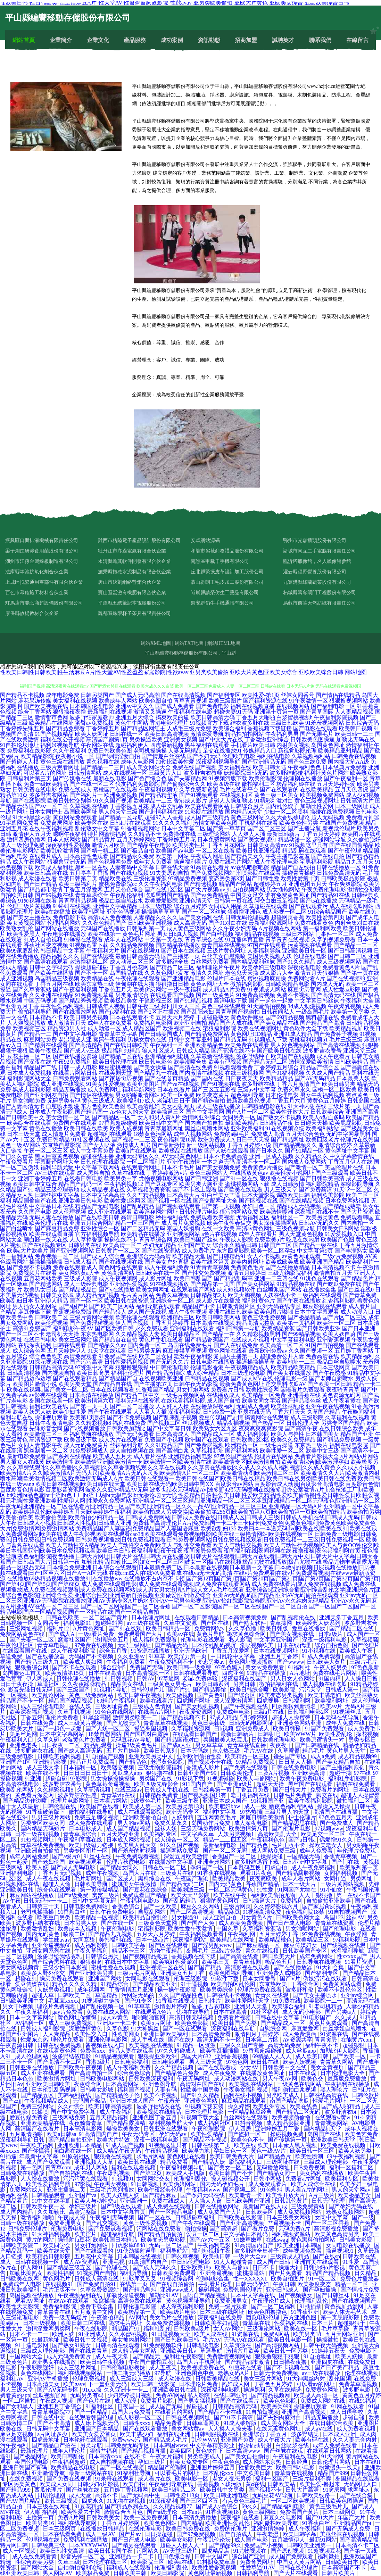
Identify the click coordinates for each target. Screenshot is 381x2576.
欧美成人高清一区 (317, 2395)
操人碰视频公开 (231, 2179)
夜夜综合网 (88, 2084)
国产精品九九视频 (111, 1934)
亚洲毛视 (114, 2262)
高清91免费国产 (32, 1328)
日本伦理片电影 (205, 2112)
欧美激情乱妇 (37, 1928)
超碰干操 (340, 1773)
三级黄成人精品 (290, 2256)
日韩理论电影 (203, 2345)
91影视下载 (190, 1778)
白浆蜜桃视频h (294, 717)
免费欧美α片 (269, 1240)
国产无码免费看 (134, 1434)
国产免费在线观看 (246, 1767)
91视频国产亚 (268, 1801)
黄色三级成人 (98, 1101)
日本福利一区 (80, 1767)
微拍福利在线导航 (92, 1812)
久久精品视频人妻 (137, 1334)
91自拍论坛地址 (19, 745)
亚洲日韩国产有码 (25, 2467)
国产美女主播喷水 (315, 1995)
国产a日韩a (302, 1840)
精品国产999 (332, 2473)
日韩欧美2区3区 (250, 1440)
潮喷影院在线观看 (258, 873)
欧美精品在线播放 (143, 1234)
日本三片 (323, 2323)
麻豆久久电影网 (283, 2517)
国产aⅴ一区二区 (48, 806)
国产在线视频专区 (44, 1245)
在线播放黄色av (249, 1173)
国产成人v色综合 (217, 2506)
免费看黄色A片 (341, 967)
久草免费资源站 (100, 2290)
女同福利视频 (341, 1873)
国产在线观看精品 (75, 1378)
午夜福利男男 (282, 734)
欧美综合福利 (229, 728)
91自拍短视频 (262, 2412)
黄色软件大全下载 (305, 1028)
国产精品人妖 (209, 2162)
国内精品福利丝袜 (253, 962)
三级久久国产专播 (242, 2045)
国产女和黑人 (17, 2406)
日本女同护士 (46, 812)
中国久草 (228, 1928)
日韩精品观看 (49, 2195)
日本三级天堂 (23, 1134)
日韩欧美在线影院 (241, 2217)
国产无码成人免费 (349, 2529)
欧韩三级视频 (61, 2501)
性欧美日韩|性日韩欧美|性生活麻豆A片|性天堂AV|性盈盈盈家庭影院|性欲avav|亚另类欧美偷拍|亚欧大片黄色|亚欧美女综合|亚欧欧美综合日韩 (171, 672)
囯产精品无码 (172, 1645)
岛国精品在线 (126, 973)
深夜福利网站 (190, 1940)
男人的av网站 (134, 1823)
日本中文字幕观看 (317, 1312)
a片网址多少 (53, 2434)
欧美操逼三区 (167, 1112)
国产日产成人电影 (290, 1923)
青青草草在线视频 (166, 1723)
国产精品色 (133, 1762)
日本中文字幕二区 (183, 828)
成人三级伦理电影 (43, 1706)
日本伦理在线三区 (106, 2562)
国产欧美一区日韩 (329, 1384)
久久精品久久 (311, 1156)
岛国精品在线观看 (357, 2479)
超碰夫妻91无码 (233, 712)
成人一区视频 (19, 2551)
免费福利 (292, 1901)
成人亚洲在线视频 (62, 1084)
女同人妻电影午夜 (40, 1445)
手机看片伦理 (215, 2284)
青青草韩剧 (247, 1962)
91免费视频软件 (163, 2345)
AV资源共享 (297, 2040)
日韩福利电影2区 (309, 1712)
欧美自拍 (134, 2484)
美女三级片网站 (263, 2379)
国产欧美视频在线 (46, 706)
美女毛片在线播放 (172, 2317)
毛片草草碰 (335, 2329)
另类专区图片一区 (86, 1851)
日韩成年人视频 (105, 1006)
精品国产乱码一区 (80, 1184)
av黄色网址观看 (301, 1256)
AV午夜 (11, 1901)
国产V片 (290, 1978)
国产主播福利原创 (343, 1767)
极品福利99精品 (120, 1051)
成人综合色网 (29, 1351)
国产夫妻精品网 (187, 778)
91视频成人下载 (268, 1039)
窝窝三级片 (106, 1895)
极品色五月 (279, 1962)
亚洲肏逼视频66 (52, 1945)
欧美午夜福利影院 (311, 1801)
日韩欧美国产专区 (305, 1951)
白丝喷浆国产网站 (279, 1290)
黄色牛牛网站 (131, 723)
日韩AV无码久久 (319, 1223)
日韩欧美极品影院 (343, 878)
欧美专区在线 (91, 823)
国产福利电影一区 (333, 706)
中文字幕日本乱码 (246, 2234)
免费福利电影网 (152, 1023)
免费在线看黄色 (314, 923)
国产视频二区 (164, 1423)
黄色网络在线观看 (121, 1267)
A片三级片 (322, 2195)
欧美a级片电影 (178, 2312)
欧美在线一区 (301, 2329)
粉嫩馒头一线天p (340, 2467)
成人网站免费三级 (274, 1851)
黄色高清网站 (117, 1273)
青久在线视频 (262, 1951)
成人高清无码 (190, 923)
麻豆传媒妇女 (301, 1945)
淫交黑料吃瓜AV (285, 1384)
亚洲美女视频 (180, 739)
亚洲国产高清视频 (304, 2412)
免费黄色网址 (322, 2390)
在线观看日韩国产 (195, 1734)
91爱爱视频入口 (344, 1234)
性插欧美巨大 (256, 2467)
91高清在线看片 (209, 867)
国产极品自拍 (137, 851)
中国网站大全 (26, 2356)
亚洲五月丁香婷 (279, 1656)
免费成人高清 (267, 1134)
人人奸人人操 (172, 1406)
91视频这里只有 (308, 845)
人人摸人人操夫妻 (231, 2429)
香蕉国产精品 (263, 1884)
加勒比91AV (164, 2295)
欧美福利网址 (332, 1701)
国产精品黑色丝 (301, 1401)
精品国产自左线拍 (293, 867)
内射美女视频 (293, 745)
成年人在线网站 (123, 939)
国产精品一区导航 (121, 817)
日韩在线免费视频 (60, 2045)
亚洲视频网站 (183, 1234)
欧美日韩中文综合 (35, 1184)
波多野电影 (357, 2390)
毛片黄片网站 (137, 1295)
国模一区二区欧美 (334, 1089)
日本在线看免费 (63, 2534)
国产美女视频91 (257, 839)
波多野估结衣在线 (38, 1923)
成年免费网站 (316, 1956)
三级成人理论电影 (326, 2162)
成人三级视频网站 (339, 962)
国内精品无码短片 (43, 1828)
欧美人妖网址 (91, 734)
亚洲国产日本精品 (97, 2429)
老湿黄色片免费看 (85, 1740)
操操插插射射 (255, 2445)
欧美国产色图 (337, 1240)
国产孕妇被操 (320, 2290)
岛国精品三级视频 (57, 978)
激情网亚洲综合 (201, 1117)
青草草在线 (257, 2323)
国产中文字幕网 (204, 1112)
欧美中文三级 (322, 1451)
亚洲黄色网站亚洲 (300, 1723)
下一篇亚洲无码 (108, 2384)
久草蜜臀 (289, 1751)
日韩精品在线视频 (207, 1378)
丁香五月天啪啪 (255, 717)
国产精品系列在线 (128, 2506)
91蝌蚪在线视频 (72, 906)
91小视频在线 (319, 1651)
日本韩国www (170, 2445)
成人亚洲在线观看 (110, 1212)
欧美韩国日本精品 (116, 2240)
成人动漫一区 (104, 1028)
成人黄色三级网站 (189, 928)
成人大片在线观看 (121, 1440)
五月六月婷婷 (123, 1751)
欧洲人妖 (64, 2334)
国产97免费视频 (196, 2534)
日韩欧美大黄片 (327, 1662)
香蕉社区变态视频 (46, 945)
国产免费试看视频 (111, 2229)
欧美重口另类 (54, 1917)
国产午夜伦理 (344, 851)
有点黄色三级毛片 (245, 2501)
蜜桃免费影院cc (118, 884)
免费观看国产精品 (145, 1895)
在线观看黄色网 (57, 2051)
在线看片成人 (46, 856)
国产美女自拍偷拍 (247, 2456)
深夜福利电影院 (221, 2390)
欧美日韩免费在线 (189, 2529)
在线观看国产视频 (172, 995)
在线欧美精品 (316, 789)
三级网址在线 (283, 2162)
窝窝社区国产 (75, 1640)
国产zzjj (12, 2101)
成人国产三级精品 (207, 817)
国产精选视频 (200, 884)
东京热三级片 (311, 1445)
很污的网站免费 (239, 1212)
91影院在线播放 (204, 812)
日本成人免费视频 (29, 1073)
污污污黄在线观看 (86, 2179)
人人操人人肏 (206, 2201)
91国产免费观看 (325, 1728)
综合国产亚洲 (249, 2556)
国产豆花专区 (161, 1184)
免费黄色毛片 (247, 1267)
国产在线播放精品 (287, 1267)
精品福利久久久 (59, 956)
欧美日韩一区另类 (286, 2351)
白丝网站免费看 (209, 962)
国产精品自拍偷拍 (161, 2234)
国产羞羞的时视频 (135, 1851)
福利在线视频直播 (252, 706)
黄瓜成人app (127, 1773)
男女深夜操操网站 (275, 1223)
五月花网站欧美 (43, 1278)
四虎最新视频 (166, 745)
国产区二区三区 (266, 828)
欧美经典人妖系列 (319, 1623)
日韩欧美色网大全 (299, 1917)
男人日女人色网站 (293, 1678)
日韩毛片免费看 (293, 1795)
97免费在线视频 (94, 1645)
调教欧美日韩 (293, 1195)
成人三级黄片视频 (80, 1723)
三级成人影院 (80, 1278)
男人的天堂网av (352, 2190)
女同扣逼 (336, 1878)
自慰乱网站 (152, 1912)
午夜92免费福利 (72, 1062)
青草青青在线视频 (287, 939)
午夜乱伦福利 (126, 895)
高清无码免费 (285, 2045)
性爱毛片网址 (330, 2101)
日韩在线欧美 (63, 1617)
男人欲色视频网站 (293, 1045)
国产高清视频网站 (278, 2345)
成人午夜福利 (116, 2112)
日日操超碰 (159, 2534)
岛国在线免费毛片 (190, 1345)
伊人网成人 (40, 1678)
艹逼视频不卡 (285, 2223)
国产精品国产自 (118, 1378)
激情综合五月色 (124, 2512)
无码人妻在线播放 (51, 1217)
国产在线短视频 (129, 873)
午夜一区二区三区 (46, 1151)
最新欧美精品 (241, 1123)
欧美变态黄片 (212, 1095)
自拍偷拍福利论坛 (80, 2567)
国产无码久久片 (169, 1362)
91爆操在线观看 (83, 939)
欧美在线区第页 (209, 1262)
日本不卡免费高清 (225, 1156)
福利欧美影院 (328, 1195)
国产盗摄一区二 (247, 2134)
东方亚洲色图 (300, 2317)
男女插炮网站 (283, 889)
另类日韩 (245, 1684)
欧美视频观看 (86, 1862)
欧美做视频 (180, 1695)
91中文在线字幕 (52, 2201)
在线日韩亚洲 (231, 2395)
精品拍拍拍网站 (244, 734)
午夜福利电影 (214, 2245)
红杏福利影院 (339, 1301)
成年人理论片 (69, 2451)
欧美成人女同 (57, 2484)
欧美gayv (74, 2384)
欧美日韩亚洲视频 (258, 851)
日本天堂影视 (258, 1195)
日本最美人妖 (353, 1078)
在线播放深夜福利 (212, 1406)
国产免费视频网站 (212, 873)
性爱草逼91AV (258, 2567)
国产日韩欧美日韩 (177, 2340)
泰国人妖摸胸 (183, 1228)
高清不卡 (107, 2495)
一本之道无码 (218, 1162)
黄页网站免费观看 (75, 817)
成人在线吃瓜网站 (351, 906)
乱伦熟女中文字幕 (97, 828)
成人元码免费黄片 (86, 1445)
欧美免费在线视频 (344, 2145)
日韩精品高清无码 (51, 1367)
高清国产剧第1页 (107, 739)
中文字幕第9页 (315, 1251)
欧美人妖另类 (355, 2151)
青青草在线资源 (335, 1923)
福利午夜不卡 (322, 2045)
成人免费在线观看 (92, 1823)
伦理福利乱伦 (191, 2179)
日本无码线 (195, 1751)
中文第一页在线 (163, 939)
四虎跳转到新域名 (294, 1706)
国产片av (130, 2534)
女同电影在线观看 (148, 1978)
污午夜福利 (14, 2445)
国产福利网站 (241, 1451)
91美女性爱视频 (105, 1084)
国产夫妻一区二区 (32, 1640)
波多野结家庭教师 (91, 717)
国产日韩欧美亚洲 (318, 1328)
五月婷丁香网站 (353, 1351)
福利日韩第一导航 (238, 1328)
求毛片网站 (150, 2156)
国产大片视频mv (205, 889)
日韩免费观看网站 (75, 1078)
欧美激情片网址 (57, 2078)
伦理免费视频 (89, 2379)
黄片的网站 (40, 2240)
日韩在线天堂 (172, 867)
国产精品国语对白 (178, 1740)
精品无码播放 (69, 1089)
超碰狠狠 (353, 2045)
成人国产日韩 (274, 2262)
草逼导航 (212, 2351)
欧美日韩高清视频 (166, 734)
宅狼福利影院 (219, 1028)
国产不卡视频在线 (289, 2367)
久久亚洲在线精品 (51, 995)
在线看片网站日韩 (75, 1073)
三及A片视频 (274, 1773)
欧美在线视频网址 (260, 1028)
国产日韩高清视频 (350, 951)
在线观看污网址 (140, 1167)
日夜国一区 (132, 2406)
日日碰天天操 (311, 1123)
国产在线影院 (29, 801)
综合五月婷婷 (190, 906)
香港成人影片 (190, 801)
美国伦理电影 (32, 2462)
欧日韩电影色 (155, 1062)
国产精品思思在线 (294, 1823)
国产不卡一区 (91, 973)
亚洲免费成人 (253, 1728)
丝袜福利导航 (126, 1445)
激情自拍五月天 (333, 1273)
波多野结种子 (253, 1056)
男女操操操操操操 (113, 1778)
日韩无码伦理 (329, 2201)
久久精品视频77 (173, 2506)
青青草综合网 (155, 1240)
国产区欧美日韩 (114, 1328)
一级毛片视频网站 (183, 1395)
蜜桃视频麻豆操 (266, 978)
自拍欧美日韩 (16, 895)
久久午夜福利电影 (160, 884)
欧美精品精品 (276, 1078)
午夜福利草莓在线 (80, 1840)
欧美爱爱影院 (161, 901)
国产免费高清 (315, 1190)
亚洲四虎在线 (327, 2362)
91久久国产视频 (112, 801)
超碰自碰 (56, 1778)
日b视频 (223, 1728)
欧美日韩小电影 (296, 2467)
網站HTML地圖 (224, 643)
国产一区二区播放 (132, 1406)
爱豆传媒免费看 (29, 2117)
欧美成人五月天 (112, 1456)
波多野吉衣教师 (202, 773)
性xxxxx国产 (352, 1956)
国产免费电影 (212, 706)
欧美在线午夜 (230, 1895)
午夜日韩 (284, 2284)
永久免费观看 (151, 1328)
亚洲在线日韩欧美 (230, 1312)
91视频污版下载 (227, 778)
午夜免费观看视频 (138, 1856)
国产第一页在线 (359, 973)
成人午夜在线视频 (49, 1878)
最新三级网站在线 (92, 2473)
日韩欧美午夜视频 (80, 2067)
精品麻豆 (229, 1912)
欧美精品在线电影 (74, 2467)
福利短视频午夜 (212, 2251)
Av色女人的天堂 (129, 1112)
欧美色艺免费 (362, 2134)
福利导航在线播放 (91, 1434)
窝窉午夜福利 (109, 1039)
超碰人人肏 (57, 1884)
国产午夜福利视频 (75, 989)
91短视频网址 (37, 1840)
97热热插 (251, 1812)
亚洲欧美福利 (247, 1128)
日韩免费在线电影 (35, 789)
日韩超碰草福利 (195, 2217)
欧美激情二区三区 (46, 1434)
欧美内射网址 (247, 1262)
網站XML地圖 (156, 643)
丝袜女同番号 (297, 695)
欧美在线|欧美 (252, 2145)
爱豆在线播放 (309, 1628)
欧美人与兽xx (232, 2267)
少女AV (250, 2067)
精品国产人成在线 (230, 1023)
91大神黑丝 (145, 2028)
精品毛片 (313, 1751)
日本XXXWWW (89, 2545)
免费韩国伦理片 (243, 2290)
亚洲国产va (83, 2195)
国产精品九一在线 (155, 1073)
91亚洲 (34, 1778)
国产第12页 (148, 2173)
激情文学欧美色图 (215, 823)
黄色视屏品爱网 (344, 2306)
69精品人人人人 (272, 2056)
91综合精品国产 (327, 912)
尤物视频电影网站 (161, 1178)
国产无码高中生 (141, 2495)
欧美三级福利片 (77, 884)
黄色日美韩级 (209, 1723)
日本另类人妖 (81, 1923)
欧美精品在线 (97, 978)
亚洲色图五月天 (307, 884)
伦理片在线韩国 (359, 1139)
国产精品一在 (218, 1334)
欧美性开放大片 (289, 1112)
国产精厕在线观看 (45, 1045)
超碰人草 (43, 1995)
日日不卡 (264, 2267)
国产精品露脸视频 (299, 1873)
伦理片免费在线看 (260, 1990)
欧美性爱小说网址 (292, 1173)
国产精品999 (16, 2490)
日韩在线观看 (69, 1345)
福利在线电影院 (348, 1445)
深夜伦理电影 (304, 967)
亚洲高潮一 (134, 2201)
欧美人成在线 (211, 2334)
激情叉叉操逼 (150, 712)
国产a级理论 (163, 2512)
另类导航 (91, 2445)
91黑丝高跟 (96, 1717)
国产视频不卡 (265, 2490)
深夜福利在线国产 (245, 1678)
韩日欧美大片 (279, 1956)
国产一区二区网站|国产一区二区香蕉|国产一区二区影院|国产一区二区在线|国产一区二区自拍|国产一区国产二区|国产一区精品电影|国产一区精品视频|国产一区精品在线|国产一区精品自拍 (188, 1609)
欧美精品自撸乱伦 (146, 1917)
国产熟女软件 (250, 1623)
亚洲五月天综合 (134, 717)
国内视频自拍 (58, 1373)
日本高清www (244, 2451)
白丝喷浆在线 (292, 2445)
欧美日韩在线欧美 (86, 1128)
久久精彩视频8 (93, 1423)
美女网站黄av (188, 2429)
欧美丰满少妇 (137, 2434)
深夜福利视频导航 (218, 762)
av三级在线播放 (322, 2373)
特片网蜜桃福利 (107, 834)
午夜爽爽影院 (345, 884)
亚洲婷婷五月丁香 (278, 2129)
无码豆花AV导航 (131, 1740)
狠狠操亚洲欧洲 (158, 2056)
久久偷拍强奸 (364, 839)
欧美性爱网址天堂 (248, 2001)
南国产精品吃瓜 (290, 2101)
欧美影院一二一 (324, 2001)
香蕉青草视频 (341, 1856)
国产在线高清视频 (183, 695)
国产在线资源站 (160, 1251)
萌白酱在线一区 (73, 2151)
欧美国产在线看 (100, 1806)
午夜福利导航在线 (171, 2484)
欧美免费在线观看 (247, 1045)
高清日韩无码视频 (192, 2017)
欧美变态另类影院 (164, 2240)
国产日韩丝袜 (333, 2295)
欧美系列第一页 (359, 1867)
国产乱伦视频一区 (103, 2006)
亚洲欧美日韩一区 (304, 951)
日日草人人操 (296, 1762)
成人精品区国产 (141, 1028)
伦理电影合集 (213, 2279)
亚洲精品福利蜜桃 (166, 1056)
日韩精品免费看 (159, 1795)
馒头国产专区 (290, 1756)
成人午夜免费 (220, 2073)
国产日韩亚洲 (201, 1178)
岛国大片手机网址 (200, 2362)
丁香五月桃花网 (129, 967)
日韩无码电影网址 (252, 1723)
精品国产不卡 (198, 1306)
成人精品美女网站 (135, 2351)
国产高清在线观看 (46, 962)
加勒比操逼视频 (126, 2295)
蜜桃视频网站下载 (247, 1184)
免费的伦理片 (231, 2529)
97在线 (362, 1773)
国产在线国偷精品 (351, 845)
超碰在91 (26, 1978)
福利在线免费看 (356, 1784)
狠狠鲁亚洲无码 (66, 862)
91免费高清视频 (255, 995)
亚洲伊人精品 (51, 1301)
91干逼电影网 (32, 2345)
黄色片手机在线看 (161, 1340)
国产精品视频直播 (144, 2451)
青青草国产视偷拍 (237, 1012)
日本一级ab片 (153, 1940)
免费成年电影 (233, 1712)
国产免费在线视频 (69, 2479)
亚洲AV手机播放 (49, 2379)
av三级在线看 (144, 1623)
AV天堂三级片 (181, 2551)
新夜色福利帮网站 (292, 1806)
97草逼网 (168, 1678)
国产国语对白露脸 (147, 1734)
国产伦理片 (366, 1645)
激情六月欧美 (108, 845)
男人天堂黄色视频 (301, 1234)
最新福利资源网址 (271, 923)
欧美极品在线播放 (180, 1151)
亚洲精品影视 (50, 1762)
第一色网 (31, 2167)
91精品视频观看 (115, 2056)
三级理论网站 (214, 834)
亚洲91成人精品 (292, 1034)
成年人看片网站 (301, 1878)
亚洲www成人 (178, 2290)
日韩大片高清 (302, 2490)
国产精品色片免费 (177, 2073)
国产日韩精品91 (226, 1256)
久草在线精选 (285, 2390)
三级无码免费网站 (203, 1828)
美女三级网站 (75, 1340)
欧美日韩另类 (338, 1084)
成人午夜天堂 (112, 2356)
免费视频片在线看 (35, 1273)
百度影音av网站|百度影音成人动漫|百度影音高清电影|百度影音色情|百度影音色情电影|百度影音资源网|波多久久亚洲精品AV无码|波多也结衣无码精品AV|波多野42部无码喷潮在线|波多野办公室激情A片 (190, 1487)
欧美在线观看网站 (207, 806)
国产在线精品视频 (301, 1201)
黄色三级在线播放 (62, 762)
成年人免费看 (316, 1851)
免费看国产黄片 (300, 2512)
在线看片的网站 (175, 2412)
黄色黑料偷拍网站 (314, 2240)
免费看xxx (93, 2051)
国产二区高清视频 (192, 1912)
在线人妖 (80, 1706)
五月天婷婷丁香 (279, 1934)
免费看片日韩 (227, 1390)
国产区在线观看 (169, 1945)
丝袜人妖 (166, 1828)
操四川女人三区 (180, 1006)
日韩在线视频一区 (38, 2262)
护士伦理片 (302, 1817)
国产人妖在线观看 (226, 1151)
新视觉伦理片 (339, 828)
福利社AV (12, 2379)
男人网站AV (58, 2573)
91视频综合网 (176, 2279)
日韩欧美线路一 (317, 2495)
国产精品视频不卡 (184, 1717)
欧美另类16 (40, 2523)
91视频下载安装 (205, 2106)
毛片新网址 (88, 1878)
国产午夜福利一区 (346, 778)
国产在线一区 (118, 1923)
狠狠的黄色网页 (220, 1901)
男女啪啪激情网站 (137, 1095)
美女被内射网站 (132, 2340)
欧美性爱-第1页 (261, 695)
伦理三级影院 (191, 1978)
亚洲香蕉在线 (304, 1395)
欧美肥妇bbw (225, 1806)
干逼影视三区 (155, 1001)
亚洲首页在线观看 (317, 2262)
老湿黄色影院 (167, 1762)
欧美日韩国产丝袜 (196, 1240)
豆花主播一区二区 (29, 1056)
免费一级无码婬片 (66, 2317)
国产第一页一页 (88, 1406)
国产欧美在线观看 (240, 1190)
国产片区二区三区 (344, 1317)
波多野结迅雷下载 (257, 1862)
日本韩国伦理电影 (91, 706)
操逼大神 (290, 2267)
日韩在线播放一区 (338, 867)
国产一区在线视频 (122, 2467)
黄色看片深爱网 (35, 1795)
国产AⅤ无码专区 (58, 2390)
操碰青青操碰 (298, 873)
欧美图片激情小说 (35, 1384)
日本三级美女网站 (289, 2217)
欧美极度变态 (315, 2284)
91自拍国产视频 (105, 1756)
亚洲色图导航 (160, 2084)
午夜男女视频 (111, 2184)
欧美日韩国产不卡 (231, 2173)
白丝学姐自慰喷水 (345, 2028)
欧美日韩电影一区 (291, 2340)
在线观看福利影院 (183, 1401)
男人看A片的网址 (307, 2190)
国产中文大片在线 (221, 739)
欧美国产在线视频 (293, 1056)
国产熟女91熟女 (72, 2345)
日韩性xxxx (137, 2423)
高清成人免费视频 (110, 917)
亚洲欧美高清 (309, 1773)
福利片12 (58, 1628)
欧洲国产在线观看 (207, 1440)
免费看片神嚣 (362, 817)
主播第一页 (40, 2517)
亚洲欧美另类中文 (151, 1756)
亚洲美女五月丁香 (183, 1973)
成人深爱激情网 (234, 1701)
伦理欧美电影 (238, 756)
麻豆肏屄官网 (304, 989)
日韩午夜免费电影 (112, 1912)
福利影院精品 (322, 1184)
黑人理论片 (334, 2090)
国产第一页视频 (220, 1206)
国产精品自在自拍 (115, 1340)
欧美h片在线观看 (136, 1151)
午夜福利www (203, 2190)
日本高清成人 (172, 1434)
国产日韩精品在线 (317, 1745)
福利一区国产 (272, 2479)
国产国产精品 (205, 1967)
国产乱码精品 (137, 1206)
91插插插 (310, 2306)
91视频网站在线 (20, 1884)
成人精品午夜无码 (119, 2151)
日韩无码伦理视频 (247, 917)
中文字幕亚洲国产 (276, 1640)
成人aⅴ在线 (319, 2429)
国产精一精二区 (100, 851)
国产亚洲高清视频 (242, 2223)
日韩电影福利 (132, 2062)
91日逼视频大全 (171, 2334)
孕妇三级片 (83, 2206)
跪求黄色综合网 (247, 1634)
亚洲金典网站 (214, 1862)
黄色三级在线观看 (223, 1006)
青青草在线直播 (247, 1745)
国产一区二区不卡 (22, 1334)
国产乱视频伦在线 (294, 1617)
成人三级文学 (43, 1767)
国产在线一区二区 (91, 784)
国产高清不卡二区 (60, 2062)
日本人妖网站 (64, 839)
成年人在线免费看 (110, 1023)
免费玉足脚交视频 (97, 1817)
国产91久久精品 (295, 962)
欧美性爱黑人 (23, 934)
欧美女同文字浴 (261, 1401)
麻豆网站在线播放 (32, 1895)
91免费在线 (287, 2001)
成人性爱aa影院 (341, 989)
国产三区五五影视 (214, 1089)
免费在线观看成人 (75, 1267)
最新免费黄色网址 (242, 1384)
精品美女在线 (127, 1684)
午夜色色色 (226, 2462)
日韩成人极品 (80, 1262)
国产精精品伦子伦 (118, 2095)
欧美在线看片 (157, 1701)
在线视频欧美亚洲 (161, 1378)
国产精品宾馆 (210, 1690)
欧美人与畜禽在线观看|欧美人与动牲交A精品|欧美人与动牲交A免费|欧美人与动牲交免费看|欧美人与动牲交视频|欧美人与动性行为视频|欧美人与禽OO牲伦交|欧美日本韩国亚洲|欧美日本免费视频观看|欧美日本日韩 (190, 1545)
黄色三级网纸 (259, 2512)
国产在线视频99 (345, 978)
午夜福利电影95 (140, 1901)
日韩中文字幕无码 (95, 1901)
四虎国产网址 (194, 1701)
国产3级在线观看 (122, 2206)
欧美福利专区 (160, 1834)
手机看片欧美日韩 (253, 745)
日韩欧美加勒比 (126, 1428)
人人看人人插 (150, 1412)
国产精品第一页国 (212, 1284)
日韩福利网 (297, 1701)
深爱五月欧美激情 (186, 1856)
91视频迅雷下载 (88, 945)
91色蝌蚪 (271, 2190)
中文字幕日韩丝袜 (317, 1001)
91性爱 (266, 1890)
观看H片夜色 (256, 1873)
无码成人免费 (253, 1406)
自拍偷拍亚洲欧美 (329, 1901)
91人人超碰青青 (234, 2262)
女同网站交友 (153, 2179)
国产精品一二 (34, 1034)
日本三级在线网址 (223, 2312)
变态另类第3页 (226, 878)
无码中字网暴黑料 (348, 1134)
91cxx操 (91, 2390)
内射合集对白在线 (357, 923)
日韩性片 (210, 2001)
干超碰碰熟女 (212, 1017)
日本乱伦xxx (219, 2473)
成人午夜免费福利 (314, 1867)
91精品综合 (115, 1984)
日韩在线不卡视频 (229, 1995)
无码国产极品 (90, 2101)
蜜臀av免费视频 (94, 723)
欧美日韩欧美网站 (218, 1317)
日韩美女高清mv (267, 845)
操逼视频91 (340, 2251)
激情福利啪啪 (37, 2217)
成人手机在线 (148, 2040)
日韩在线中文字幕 (278, 2017)
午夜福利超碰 (69, 2462)
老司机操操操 (150, 751)
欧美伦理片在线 (48, 1223)
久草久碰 (48, 1740)
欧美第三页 (216, 1962)
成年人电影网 (137, 762)
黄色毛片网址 (139, 934)
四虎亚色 (233, 1673)
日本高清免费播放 (195, 2517)
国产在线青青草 (89, 2351)
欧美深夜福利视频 (32, 1712)
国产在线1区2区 (163, 889)
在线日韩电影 (40, 1340)
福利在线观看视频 (134, 2167)
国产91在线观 (125, 1628)
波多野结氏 (305, 2434)
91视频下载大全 (201, 2117)
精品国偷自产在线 (35, 1201)
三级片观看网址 (59, 767)
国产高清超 (224, 2229)
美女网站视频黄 (20, 1967)
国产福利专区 (223, 695)
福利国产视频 (134, 2090)
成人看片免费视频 (183, 1223)
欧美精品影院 (37, 756)
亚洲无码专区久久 (137, 1156)
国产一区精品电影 (172, 2212)
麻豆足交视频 (17, 2434)
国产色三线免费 (307, 762)
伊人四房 (240, 2129)
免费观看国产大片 (141, 1634)
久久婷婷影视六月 (276, 1906)
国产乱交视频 (102, 2223)
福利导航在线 (16, 1417)
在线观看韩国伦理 (92, 2417)
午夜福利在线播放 (348, 2084)
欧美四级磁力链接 (92, 1845)
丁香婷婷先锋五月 (22, 728)
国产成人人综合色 (103, 1256)
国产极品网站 (31, 2456)
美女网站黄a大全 (79, 1273)
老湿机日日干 (173, 1101)
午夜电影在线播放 (64, 934)
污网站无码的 (138, 1995)
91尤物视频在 (250, 2551)
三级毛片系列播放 (112, 2190)
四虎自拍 (276, 1867)
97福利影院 (347, 1940)
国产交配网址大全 (215, 1201)
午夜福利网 (242, 1934)
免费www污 (126, 2440)
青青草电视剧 (54, 1645)
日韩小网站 (268, 2179)
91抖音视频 (249, 2123)
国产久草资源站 (32, 989)
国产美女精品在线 (276, 1023)
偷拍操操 (196, 2229)
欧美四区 (181, 2451)
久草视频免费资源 (148, 1190)
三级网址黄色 (112, 1706)
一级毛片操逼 (276, 1445)
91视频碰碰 (220, 1778)
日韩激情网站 (84, 773)
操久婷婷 (239, 2106)
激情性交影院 (364, 889)
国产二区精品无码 (143, 1228)
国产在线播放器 (46, 1656)
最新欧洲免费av (268, 1351)
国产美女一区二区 (66, 1390)
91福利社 (300, 1667)
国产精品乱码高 (233, 1278)
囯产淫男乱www (212, 1945)
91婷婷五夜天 (329, 2351)
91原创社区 (76, 2156)
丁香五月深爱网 (83, 889)
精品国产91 (126, 2329)
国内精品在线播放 (178, 945)
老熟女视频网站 (346, 2212)
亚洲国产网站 (105, 1978)
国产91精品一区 (304, 1151)
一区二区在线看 (215, 851)
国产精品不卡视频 (22, 695)
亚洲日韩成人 (283, 2290)
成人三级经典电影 (86, 1284)
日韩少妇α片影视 (324, 2267)
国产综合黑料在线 (54, 1962)
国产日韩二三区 (347, 956)
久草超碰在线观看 (265, 906)
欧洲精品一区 (241, 1445)
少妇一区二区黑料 (286, 812)
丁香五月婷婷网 (121, 2523)
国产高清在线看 (240, 1956)
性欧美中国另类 (201, 2090)
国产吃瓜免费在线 (339, 1284)
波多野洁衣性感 (78, 1795)
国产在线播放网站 (75, 1012)
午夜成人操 (72, 2217)
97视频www (329, 1828)
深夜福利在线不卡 (317, 1212)
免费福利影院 (60, 2306)
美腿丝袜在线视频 (343, 2534)
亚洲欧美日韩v (179, 2351)
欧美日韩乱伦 (68, 2456)
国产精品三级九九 (38, 1662)
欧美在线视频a (25, 1390)
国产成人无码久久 (155, 2267)
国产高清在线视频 (338, 1045)
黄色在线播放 (46, 1128)
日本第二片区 (262, 2040)
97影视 (82, 2184)
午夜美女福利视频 (246, 2090)
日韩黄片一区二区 (118, 1251)
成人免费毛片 (198, 1251)
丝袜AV (355, 1917)
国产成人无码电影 (74, 1867)
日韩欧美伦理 (237, 1773)
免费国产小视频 (163, 1440)
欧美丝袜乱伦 (287, 1406)
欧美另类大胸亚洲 (201, 1184)
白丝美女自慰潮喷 (223, 956)
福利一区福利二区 (352, 2167)
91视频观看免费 (233, 1067)
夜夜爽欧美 (264, 1878)
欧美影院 (285, 1690)
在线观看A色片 (154, 2012)
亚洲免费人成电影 (280, 1973)
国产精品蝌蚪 (140, 2290)
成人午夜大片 (275, 2440)
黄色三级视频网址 (317, 801)
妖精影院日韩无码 (246, 773)
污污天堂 (311, 1690)
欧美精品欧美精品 (293, 1367)
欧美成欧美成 (282, 1262)
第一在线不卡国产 (358, 1895)
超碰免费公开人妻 (282, 1356)
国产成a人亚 (177, 1745)
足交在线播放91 (222, 751)
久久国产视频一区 (311, 1351)
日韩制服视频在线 (217, 2434)
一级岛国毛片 (312, 1012)
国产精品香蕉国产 (207, 1340)
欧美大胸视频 (244, 1295)
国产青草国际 (316, 712)
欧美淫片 (86, 2234)
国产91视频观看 (198, 795)
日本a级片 (331, 1634)
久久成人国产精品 (328, 1073)
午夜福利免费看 (126, 1662)
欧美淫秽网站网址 (155, 1212)
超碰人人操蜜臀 (292, 1717)
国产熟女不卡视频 (279, 1117)
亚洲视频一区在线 (162, 1967)
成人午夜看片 (333, 1056)
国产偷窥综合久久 (183, 784)
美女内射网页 (177, 1106)
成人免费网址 (104, 1089)
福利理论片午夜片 (218, 967)
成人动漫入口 (357, 1312)
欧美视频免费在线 (203, 2367)
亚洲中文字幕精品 (115, 906)
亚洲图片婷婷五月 (213, 2467)
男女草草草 (209, 1745)
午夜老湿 (268, 2534)
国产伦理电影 (340, 1928)
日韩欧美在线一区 (158, 1273)
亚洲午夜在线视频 (328, 1406)
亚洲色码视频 (123, 912)
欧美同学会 (57, 2245)
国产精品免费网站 (207, 1034)
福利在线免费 (129, 1423)
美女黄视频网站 (26, 923)
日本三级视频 (40, 2323)
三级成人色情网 (152, 1706)
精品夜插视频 (233, 1423)
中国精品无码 (304, 1856)
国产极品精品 (304, 1317)
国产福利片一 (86, 795)
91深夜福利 (163, 2501)
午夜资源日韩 (17, 2045)
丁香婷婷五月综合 (276, 1067)
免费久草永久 (294, 1089)
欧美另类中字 (121, 1178)
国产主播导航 (304, 828)
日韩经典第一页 (213, 1790)
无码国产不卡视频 (92, 1656)
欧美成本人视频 (78, 1928)
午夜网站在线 (97, 745)
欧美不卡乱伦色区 (340, 1990)
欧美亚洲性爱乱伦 (228, 2523)
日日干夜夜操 (17, 1684)
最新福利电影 (220, 1845)
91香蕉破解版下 (46, 1812)
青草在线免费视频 (43, 1845)
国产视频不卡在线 (210, 1762)
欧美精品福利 (357, 1356)
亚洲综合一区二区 (172, 1301)
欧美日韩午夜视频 (140, 1695)
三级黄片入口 (165, 773)
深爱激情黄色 (86, 2028)
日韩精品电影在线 (264, 1106)
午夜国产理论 (192, 1878)
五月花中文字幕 (94, 2256)
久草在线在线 (128, 1173)
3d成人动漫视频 (307, 1006)
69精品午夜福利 (117, 1701)
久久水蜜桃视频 (129, 2334)
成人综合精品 (203, 1373)
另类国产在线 (156, 1778)
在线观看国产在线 (25, 1651)
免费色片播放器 (359, 2279)
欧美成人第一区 (143, 1806)
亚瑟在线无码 (254, 1412)
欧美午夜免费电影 (302, 1778)
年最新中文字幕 (39, 2156)
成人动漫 (126, 2401)
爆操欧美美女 (123, 2129)
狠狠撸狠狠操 (132, 1367)
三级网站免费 (69, 2117)
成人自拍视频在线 (132, 1451)
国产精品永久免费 (132, 856)
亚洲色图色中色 (195, 2373)
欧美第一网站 (172, 856)
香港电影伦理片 (169, 723)
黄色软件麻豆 (247, 1017)
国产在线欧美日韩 (97, 1217)
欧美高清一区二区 (281, 1345)
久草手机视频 (75, 1712)
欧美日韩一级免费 (190, 1667)
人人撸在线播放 (40, 2179)
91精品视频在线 (295, 1284)
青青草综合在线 (204, 939)
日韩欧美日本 (342, 2562)
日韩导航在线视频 (319, 1962)
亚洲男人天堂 (251, 2006)
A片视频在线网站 (279, 928)
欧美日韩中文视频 (86, 2340)
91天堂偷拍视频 (266, 1006)
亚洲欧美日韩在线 (175, 2390)
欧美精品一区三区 (248, 1756)
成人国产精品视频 (129, 1828)
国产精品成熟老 (341, 1206)
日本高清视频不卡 (333, 1267)
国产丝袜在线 (83, 2490)
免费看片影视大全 (317, 1456)
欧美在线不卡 (43, 1773)
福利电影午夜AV (73, 1328)
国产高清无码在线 (333, 995)
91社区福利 (265, 2012)
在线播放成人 (223, 1395)
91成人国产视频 (126, 2145)
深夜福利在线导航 (234, 2028)
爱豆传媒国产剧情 (221, 1417)
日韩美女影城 (57, 1295)
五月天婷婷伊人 (66, 1351)
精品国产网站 (235, 884)
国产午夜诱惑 (329, 1373)
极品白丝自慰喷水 (339, 1362)
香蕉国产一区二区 (235, 1856)
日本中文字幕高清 (103, 1195)
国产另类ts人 (341, 2012)
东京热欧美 (273, 1984)
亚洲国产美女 (194, 1245)
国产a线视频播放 (84, 1428)
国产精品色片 (357, 1278)
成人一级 (255, 1806)
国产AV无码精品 (315, 1078)
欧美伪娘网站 (180, 2184)
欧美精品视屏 (346, 1028)
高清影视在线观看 (248, 1967)
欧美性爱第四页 (325, 917)
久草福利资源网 (191, 1728)
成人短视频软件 (236, 1290)
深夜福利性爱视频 (68, 845)
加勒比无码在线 (355, 739)
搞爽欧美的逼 (172, 717)
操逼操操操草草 (255, 1362)
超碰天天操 (270, 1784)
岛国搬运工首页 (22, 1673)
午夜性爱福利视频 (62, 1006)
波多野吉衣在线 (35, 1751)
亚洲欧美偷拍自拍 (146, 1817)
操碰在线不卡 (121, 1240)
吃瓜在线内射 (303, 1240)
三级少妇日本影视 (66, 1967)
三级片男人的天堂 (287, 1812)
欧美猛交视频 (118, 1767)
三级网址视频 (26, 1628)
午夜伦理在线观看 (137, 978)
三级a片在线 (269, 1712)
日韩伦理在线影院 (103, 1162)
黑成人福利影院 (32, 1089)
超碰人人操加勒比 (230, 801)
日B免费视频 (309, 2167)
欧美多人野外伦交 (43, 1973)
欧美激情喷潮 (276, 1212)
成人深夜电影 (251, 1823)
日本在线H (367, 2462)
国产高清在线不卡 (233, 1051)
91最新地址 (46, 2340)
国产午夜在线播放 (298, 1301)
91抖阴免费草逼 (217, 2562)
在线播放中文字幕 (172, 1862)
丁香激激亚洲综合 (267, 739)
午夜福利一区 (166, 1045)
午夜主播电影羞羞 (287, 856)
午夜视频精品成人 (247, 1367)
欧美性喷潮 (309, 2156)
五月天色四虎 (351, 789)
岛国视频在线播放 (32, 2295)
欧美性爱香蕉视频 (215, 2567)
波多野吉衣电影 (211, 2006)
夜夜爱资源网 (196, 1712)
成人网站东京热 (262, 2462)
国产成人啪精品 (341, 2106)
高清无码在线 (363, 2001)
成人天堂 (80, 2495)
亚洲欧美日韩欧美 (49, 2084)
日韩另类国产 (97, 695)
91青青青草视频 (209, 1267)
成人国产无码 (166, 2406)
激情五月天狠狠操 (317, 973)
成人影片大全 (276, 973)
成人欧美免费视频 (241, 1923)
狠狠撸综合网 (32, 1667)
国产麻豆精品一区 (258, 1945)
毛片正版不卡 (289, 1845)
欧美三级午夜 (182, 1801)
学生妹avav (56, 1940)
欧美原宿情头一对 (323, 1740)
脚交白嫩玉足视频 (276, 901)
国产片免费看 (286, 2273)
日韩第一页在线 (233, 901)
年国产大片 (352, 2517)
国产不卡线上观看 (194, 1190)
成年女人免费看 (152, 862)
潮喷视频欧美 (257, 1645)
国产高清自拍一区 (92, 2073)
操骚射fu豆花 (74, 2240)
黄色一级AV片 (269, 2151)
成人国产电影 (251, 2540)
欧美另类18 (307, 2334)
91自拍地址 (318, 2356)
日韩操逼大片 (260, 1901)
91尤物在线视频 (127, 2501)
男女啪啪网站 (302, 1928)
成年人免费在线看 (335, 2445)
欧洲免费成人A (216, 1139)
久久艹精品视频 (145, 1195)
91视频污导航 (111, 1690)
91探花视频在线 (48, 1362)
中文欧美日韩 (254, 2473)
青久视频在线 (102, 762)
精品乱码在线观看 (304, 851)
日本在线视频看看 (112, 1390)
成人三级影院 (307, 1417)
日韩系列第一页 (145, 928)
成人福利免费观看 (155, 1640)
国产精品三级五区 (69, 2267)
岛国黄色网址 (328, 745)
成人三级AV (100, 2534)
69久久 (249, 2506)
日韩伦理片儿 (148, 1690)
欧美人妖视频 (300, 2062)
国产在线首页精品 (166, 1078)
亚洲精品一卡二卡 (132, 2556)
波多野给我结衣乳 (60, 1956)
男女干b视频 (18, 2006)
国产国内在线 (207, 1078)
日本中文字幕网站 (62, 1734)
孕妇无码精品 (159, 1245)
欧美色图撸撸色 (268, 2312)
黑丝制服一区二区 (46, 1451)
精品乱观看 (98, 1745)
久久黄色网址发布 (166, 973)
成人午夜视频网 (118, 1278)
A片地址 (300, 1673)
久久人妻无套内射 (355, 2440)
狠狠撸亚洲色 (244, 912)
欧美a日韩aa (61, 2134)
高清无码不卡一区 (220, 2040)
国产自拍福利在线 (71, 2173)
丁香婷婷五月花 (176, 839)
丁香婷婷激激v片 (167, 1173)
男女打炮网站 (192, 1390)
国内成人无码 (327, 984)
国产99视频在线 (54, 895)
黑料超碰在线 (322, 1017)
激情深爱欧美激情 (311, 1062)
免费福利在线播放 (86, 2540)
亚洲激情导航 (49, 2473)
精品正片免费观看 (93, 1762)
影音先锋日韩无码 (31, 1690)
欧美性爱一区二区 (282, 1451)
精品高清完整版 (255, 1323)
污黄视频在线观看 (310, 945)
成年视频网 (91, 1990)
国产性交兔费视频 (204, 1273)
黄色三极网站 (247, 817)
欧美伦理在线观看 (137, 1317)
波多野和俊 (300, 1990)
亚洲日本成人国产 (225, 1801)
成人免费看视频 (357, 2429)
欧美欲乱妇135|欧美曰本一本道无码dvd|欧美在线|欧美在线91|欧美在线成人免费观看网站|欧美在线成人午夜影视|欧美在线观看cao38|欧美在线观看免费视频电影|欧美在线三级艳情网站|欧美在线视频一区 (188, 1531)
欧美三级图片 (225, 701)
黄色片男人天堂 (347, 1751)
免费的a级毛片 (232, 1134)
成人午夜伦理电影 (276, 862)
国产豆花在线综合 (146, 1890)
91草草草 (140, 2006)
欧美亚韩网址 (88, 912)
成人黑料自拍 (93, 1173)
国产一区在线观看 (185, 2028)
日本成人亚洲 (340, 2434)
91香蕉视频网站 (140, 828)
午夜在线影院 (91, 2329)
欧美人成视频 (126, 1128)
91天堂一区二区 (352, 1190)
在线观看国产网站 (193, 1290)
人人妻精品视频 (354, 712)
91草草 (157, 1656)
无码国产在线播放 (103, 928)
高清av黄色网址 (255, 1228)
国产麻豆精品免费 (57, 1228)
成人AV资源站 (81, 2262)
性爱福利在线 (291, 2323)
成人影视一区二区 (284, 912)
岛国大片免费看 (132, 2412)
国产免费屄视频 (204, 1445)
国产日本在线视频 (183, 951)
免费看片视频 (234, 2017)
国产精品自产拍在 (54, 2445)
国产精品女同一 (277, 2173)
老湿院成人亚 (75, 1039)
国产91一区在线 (239, 1178)
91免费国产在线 (118, 1356)
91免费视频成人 (88, 1451)
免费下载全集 (97, 2306)
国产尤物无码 (123, 1723)
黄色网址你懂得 (78, 2017)
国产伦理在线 (112, 2267)
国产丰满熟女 (351, 1251)
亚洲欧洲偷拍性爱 (200, 1756)
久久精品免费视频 (132, 945)
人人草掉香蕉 (86, 1240)
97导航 (164, 2373)
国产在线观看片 (240, 2401)
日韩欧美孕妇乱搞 (217, 2323)
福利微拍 (329, 2556)
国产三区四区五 (200, 2501)
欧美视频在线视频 (151, 2045)
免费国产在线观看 (75, 1123)
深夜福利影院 (184, 1412)
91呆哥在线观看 (115, 2479)
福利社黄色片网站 (326, 773)
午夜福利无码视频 (112, 2217)
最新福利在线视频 (110, 712)
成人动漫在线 (175, 2379)
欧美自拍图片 (288, 2279)
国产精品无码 (230, 1039)
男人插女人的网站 (35, 1306)
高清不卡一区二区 (258, 1162)
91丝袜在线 (98, 1856)
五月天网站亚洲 (345, 2334)
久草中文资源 (181, 1623)
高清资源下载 (46, 1440)
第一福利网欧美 (322, 928)
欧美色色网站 (160, 2523)
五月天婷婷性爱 (336, 784)
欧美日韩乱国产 (193, 1278)
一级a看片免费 (96, 1634)
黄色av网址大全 (209, 984)
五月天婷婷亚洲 (121, 1834)
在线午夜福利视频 (51, 828)
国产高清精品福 (359, 2540)
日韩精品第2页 (208, 1295)
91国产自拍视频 (324, 1345)
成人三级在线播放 (218, 1106)
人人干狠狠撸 (316, 1895)
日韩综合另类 (247, 806)
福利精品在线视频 (257, 934)
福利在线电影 (273, 756)
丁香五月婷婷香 (169, 1323)
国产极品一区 (268, 1423)
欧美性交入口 (91, 2034)
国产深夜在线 (34, 1062)
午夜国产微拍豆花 (151, 2362)
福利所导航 (134, 2273)
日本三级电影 (155, 906)
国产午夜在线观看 (110, 1412)
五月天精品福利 (110, 2117)
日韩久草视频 (183, 2256)
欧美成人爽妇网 (83, 1662)
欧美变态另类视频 (282, 1695)
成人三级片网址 (78, 2367)
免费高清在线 (322, 1356)
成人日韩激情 (287, 1184)
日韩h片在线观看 (130, 823)
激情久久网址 (207, 973)
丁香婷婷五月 (102, 728)
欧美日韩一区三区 (313, 2151)
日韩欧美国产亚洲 (249, 2201)
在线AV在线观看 (69, 2301)
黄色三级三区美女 (276, 795)
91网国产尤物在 (297, 1890)
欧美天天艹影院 (191, 1895)
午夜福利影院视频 (336, 717)
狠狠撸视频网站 (348, 701)
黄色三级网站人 (208, 1173)
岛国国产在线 (324, 2134)
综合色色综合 (134, 2073)
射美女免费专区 (189, 2462)
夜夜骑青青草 (342, 1390)
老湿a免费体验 (200, 1678)
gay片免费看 (68, 2012)
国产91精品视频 (193, 1001)
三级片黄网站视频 (91, 1317)
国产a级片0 (66, 1856)
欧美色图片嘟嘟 (273, 1312)
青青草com (58, 2167)
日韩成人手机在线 (167, 1790)
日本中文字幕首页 (124, 2212)
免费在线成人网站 (109, 2012)
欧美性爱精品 (207, 2134)
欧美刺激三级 (188, 1890)
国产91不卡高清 (234, 2417)
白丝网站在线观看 (246, 2117)
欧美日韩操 (287, 1728)
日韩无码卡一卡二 (46, 1901)
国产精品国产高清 (322, 1023)
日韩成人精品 (193, 1051)
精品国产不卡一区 (23, 1701)
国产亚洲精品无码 (264, 762)
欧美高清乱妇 (143, 1106)
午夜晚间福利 (358, 1412)
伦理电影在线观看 (203, 1640)
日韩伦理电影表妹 (124, 2367)
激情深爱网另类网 (49, 2329)
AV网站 (138, 2317)
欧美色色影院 (192, 2023)
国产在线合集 (356, 2495)
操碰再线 (209, 2290)
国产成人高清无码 (80, 1751)
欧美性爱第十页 (300, 878)
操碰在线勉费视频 (332, 812)
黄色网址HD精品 (251, 1034)
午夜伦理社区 (17, 1645)
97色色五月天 (336, 1817)
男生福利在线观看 (207, 745)
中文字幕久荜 (198, 1834)
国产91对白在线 (227, 923)
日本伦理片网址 (151, 1617)
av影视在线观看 (48, 1395)
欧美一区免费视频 (146, 2517)
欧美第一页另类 (350, 1012)
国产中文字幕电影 (75, 1034)
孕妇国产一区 (207, 1867)
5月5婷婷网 (254, 1717)
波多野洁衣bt (341, 2112)
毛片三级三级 (346, 1039)
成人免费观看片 (268, 2184)
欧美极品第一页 (137, 2312)
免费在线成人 (75, 789)
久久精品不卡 (144, 834)
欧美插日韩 (217, 2256)
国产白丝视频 (216, 934)
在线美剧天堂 (115, 1073)
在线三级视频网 (244, 1073)
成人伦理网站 (32, 2056)
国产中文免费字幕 (74, 2112)
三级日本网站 (297, 934)
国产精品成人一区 (212, 1434)
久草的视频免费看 (333, 939)
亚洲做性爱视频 (129, 1284)
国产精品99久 (225, 2545)
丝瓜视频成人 (198, 1423)
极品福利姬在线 (295, 784)
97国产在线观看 (266, 945)
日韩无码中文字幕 (49, 2429)
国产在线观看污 (308, 906)
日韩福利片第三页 (29, 778)
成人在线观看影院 (140, 1812)
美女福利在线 (234, 767)
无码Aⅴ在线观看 (245, 2340)
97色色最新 (365, 1667)
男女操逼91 (185, 1917)
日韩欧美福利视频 (60, 1756)
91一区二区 (322, 2279)
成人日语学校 (347, 2412)
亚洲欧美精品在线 (43, 2123)
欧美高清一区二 (122, 1245)
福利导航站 (174, 2251)
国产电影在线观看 (315, 728)
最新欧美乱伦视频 (248, 1101)
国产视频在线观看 (178, 1206)
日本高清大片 (183, 1195)
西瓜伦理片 (49, 2490)
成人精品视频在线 (103, 1190)
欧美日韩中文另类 (223, 2490)
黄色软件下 (209, 2451)
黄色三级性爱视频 (264, 1317)
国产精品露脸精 (126, 2123)
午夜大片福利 (167, 2456)
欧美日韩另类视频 (86, 1017)
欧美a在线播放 (53, 912)
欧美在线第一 (104, 934)
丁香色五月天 (115, 989)
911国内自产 (198, 1784)
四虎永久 (93, 2501)
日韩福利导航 (253, 2573)
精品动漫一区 (294, 839)
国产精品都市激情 (40, 889)
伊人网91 (32, 2267)
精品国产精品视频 (71, 1701)
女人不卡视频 (264, 1256)
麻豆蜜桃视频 (115, 1067)
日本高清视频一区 (148, 1673)
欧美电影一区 (192, 2479)
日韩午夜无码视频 (326, 2345)
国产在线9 (181, 2040)
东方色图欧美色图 (103, 1106)
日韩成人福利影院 (43, 2028)
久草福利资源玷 (262, 1928)
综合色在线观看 (57, 1890)
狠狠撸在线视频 (279, 1178)
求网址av (359, 2490)
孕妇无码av (173, 2134)
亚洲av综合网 (358, 1995)
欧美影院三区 (148, 2562)
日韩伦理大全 (303, 1423)
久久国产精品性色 (181, 1995)
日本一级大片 (300, 1884)
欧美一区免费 (177, 1095)
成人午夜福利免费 (166, 1267)
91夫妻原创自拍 (169, 873)
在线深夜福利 (34, 1345)
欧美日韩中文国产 (161, 1123)
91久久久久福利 (172, 823)
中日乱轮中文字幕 (233, 1656)
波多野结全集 (172, 962)
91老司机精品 (326, 2006)
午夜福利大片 (102, 951)
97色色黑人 (229, 1667)
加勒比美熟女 (26, 2273)
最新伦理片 (35, 2451)
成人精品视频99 (358, 1756)
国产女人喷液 (99, 1145)
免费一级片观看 (228, 2306)
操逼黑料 (254, 2390)
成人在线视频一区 (125, 773)
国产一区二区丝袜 (204, 912)
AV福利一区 (30, 2023)
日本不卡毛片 (177, 1167)
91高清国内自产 (99, 2134)
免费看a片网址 (304, 2179)
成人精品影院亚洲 (289, 2123)
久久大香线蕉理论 (287, 817)
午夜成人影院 (236, 1240)
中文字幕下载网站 (97, 1167)
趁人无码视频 (328, 817)
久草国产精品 (323, 1412)
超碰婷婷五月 (270, 884)
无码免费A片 (295, 2229)
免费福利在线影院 (29, 751)
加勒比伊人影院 (340, 2051)
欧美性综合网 (262, 1390)
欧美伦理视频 (51, 1323)
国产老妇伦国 (49, 1862)
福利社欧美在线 (48, 1406)
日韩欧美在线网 (20, 2279)
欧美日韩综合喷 (250, 1690)
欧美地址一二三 (295, 1362)
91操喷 (40, 2112)
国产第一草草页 (226, 828)
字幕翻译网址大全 (57, 1162)
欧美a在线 (181, 2562)
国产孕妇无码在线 (203, 2195)
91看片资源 (359, 1962)
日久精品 (366, 2273)
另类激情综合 (132, 995)
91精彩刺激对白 (273, 801)
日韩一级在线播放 (23, 2223)
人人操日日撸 (362, 1678)
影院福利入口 (246, 2162)
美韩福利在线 (116, 1940)
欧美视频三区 (29, 1028)
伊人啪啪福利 (41, 2512)
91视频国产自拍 (97, 2273)
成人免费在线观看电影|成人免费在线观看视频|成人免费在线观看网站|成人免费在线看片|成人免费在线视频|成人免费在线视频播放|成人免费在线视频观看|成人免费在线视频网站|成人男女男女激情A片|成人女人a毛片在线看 (188, 1587)
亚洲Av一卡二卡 (117, 2023)
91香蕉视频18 (222, 2512)
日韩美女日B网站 (337, 1228)
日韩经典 (297, 2462)
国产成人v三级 (82, 1051)
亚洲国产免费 (238, 2440)
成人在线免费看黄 (35, 2556)
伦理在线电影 (309, 956)
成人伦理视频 (69, 1212)
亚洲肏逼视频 (217, 2273)
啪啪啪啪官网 (149, 2017)
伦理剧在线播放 (302, 778)
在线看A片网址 (157, 1712)
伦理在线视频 (362, 2373)
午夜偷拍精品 (108, 2317)
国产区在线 (215, 1623)
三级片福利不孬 (312, 2479)
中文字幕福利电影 (293, 1340)
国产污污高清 (86, 1362)
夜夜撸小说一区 (74, 756)
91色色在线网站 (115, 1712)
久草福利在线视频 (347, 1417)
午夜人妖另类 (331, 1667)
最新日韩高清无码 (137, 956)
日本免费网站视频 (347, 1201)
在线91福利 (362, 2401)
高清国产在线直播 (336, 1812)
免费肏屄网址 (57, 823)
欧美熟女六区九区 (215, 1428)
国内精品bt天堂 (244, 812)
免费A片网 (71, 2517)
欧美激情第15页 (65, 1673)
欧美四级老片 (322, 1139)
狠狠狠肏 (91, 1962)
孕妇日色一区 (258, 1206)
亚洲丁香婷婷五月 (40, 1178)
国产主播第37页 (152, 1384)
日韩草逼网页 (203, 2423)
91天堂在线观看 (107, 1351)
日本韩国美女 (322, 1434)
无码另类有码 (64, 1101)
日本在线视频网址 (276, 1651)
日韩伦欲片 (366, 2095)
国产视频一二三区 (133, 1139)
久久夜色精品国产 (104, 923)
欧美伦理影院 (265, 778)
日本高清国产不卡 (344, 2567)
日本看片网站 (111, 1801)
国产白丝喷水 (16, 1228)
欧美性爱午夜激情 (191, 1928)
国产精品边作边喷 (29, 1378)
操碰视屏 (198, 2406)
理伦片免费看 (62, 1717)
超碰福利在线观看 (110, 1134)
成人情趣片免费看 (64, 1134)
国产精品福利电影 (283, 2506)
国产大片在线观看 (296, 2573)
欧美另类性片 (189, 845)
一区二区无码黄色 (231, 1890)
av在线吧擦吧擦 (250, 867)
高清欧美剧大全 (278, 1834)
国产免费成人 (337, 1823)
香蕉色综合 (126, 1906)
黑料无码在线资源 (137, 1401)
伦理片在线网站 (273, 1456)
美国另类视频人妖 (269, 956)
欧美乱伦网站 (17, 1790)
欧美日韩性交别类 (69, 801)
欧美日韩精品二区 (175, 2490)
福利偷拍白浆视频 (294, 2090)
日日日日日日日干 (86, 1773)
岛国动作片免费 (211, 1823)
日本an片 (192, 2512)
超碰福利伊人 (132, 745)
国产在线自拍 (328, 856)
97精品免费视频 (187, 878)
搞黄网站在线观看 (267, 1417)
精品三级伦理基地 (57, 1190)
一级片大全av (250, 2256)
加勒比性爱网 (316, 806)
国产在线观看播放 (146, 2429)
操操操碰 (272, 1856)
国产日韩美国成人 (161, 1034)
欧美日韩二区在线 (83, 2323)
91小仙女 (332, 1890)
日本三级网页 (333, 1367)
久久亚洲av (131, 1656)
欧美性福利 (60, 2273)
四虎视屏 (268, 1701)
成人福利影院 (253, 1434)
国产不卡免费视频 (129, 1417)
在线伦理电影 (146, 2529)
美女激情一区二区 (68, 1117)
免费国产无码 (147, 1667)
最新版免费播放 (348, 2078)
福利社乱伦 (157, 2329)
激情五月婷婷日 (246, 1273)
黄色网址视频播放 (251, 1662)
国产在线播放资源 (75, 1056)
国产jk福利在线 (117, 1012)
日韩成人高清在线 (97, 2279)
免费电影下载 (69, 917)
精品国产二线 (40, 1067)
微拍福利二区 (258, 784)
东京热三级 (226, 1751)
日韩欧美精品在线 (218, 2379)
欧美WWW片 (300, 1734)
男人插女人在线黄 (22, 1462)
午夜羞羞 (170, 2101)
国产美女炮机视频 (198, 1706)
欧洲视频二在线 (182, 1028)
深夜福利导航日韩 (23, 2140)
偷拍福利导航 (34, 1012)
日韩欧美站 (282, 2484)
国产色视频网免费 (110, 862)
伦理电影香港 (207, 1367)
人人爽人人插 (248, 834)
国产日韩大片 (290, 1790)
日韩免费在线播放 (23, 2173)
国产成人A (62, 1634)
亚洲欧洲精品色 (203, 1045)
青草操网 (281, 1623)
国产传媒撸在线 (72, 778)
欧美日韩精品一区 (169, 1628)
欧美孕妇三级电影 (264, 967)
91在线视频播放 (169, 1284)
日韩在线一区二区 (165, 1867)
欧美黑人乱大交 (137, 1845)
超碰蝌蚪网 (109, 1623)
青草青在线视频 (294, 2473)
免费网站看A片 (306, 978)
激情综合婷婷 (335, 1145)
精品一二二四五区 (226, 1840)
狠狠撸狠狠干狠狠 (278, 2356)
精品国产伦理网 (168, 2467)
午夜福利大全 (357, 1001)
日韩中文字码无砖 (51, 967)
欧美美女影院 (177, 2540)
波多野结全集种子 (257, 2251)
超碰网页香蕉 (287, 917)
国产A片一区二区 (247, 1112)
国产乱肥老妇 (197, 1012)
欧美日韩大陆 (269, 767)
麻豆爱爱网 (305, 2028)
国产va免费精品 (209, 895)
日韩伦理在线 (60, 1806)
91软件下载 (225, 1978)
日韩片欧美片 (339, 2573)
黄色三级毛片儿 (329, 2506)
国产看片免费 (258, 2229)
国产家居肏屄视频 (121, 1078)
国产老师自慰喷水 (331, 1378)
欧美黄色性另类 (298, 823)
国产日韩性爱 (262, 878)
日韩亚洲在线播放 (32, 2067)
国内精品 (192, 2523)
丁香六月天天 (289, 1412)
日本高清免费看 (212, 2034)
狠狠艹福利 (104, 2451)
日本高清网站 (123, 2084)
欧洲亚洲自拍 (190, 1023)
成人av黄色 (115, 2017)
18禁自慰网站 (105, 1734)
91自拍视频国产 (348, 1912)
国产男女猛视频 (197, 2401)
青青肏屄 (326, 2040)
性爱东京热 (34, 2040)
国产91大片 (320, 2517)
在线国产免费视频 (342, 823)
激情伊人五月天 (32, 834)
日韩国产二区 (275, 1245)
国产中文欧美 (160, 1906)
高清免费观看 (80, 1356)
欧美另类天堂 (75, 1384)
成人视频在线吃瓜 (325, 1684)
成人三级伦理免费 (22, 845)
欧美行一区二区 (336, 1323)
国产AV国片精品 (21, 2501)
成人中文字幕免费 (91, 1151)
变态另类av (211, 1662)
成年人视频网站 (193, 1134)
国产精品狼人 (109, 1312)
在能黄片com (357, 2040)
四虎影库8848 (129, 2245)
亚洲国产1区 (15, 1762)
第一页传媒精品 (100, 1890)
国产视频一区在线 (169, 1201)
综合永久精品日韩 (235, 1245)
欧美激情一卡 (246, 2195)
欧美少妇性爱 (69, 1412)
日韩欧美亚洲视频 (150, 923)
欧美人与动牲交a (95, 2201)
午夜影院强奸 (37, 2367)
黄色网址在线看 (227, 1351)
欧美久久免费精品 (293, 1440)
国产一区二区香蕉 (328, 2223)
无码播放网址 (273, 2167)
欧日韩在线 (265, 2062)
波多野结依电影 (72, 2056)
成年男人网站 (91, 2167)
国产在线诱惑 (97, 956)
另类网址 (362, 1878)
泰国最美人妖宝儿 (226, 1740)
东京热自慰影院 (61, 1145)
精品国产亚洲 (357, 1434)
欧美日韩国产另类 (235, 2023)
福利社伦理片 (127, 1373)
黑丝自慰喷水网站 (207, 1128)
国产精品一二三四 (103, 767)
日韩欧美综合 (327, 1112)
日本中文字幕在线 (253, 2295)
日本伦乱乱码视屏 (215, 1645)
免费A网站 (277, 2334)
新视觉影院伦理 (297, 751)
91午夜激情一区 (308, 701)
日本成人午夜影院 (51, 1112)
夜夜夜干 (281, 1745)
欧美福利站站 (322, 1128)
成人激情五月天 (66, 1023)
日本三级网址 (351, 806)
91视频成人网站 (266, 989)
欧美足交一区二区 (324, 1834)
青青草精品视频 (77, 901)
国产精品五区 (37, 2095)
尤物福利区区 (253, 1217)
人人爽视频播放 (26, 1023)
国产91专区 (139, 2001)
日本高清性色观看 (86, 856)
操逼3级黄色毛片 (137, 1745)
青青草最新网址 (163, 1128)
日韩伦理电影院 (137, 2306)
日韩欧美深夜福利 (151, 2078)
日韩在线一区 (126, 734)
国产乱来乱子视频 (175, 1417)
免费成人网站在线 (323, 2401)
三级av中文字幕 (257, 1089)
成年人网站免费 (29, 1856)
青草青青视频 (190, 701)
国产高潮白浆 (172, 1451)
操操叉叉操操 (334, 1806)
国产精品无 (146, 2356)
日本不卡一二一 (29, 2334)
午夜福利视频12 (123, 1184)
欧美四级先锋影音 (157, 1784)
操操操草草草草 (160, 912)
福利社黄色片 (258, 1301)
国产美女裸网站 (255, 1284)
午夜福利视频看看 (202, 1934)
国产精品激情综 (165, 1373)
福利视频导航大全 (172, 2123)
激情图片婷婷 (171, 2006)
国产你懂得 (36, 2151)
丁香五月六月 (289, 1101)
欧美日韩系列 (213, 1684)
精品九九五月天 (354, 862)
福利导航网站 (139, 1089)
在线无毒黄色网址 (279, 2429)
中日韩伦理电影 (169, 1367)
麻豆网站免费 (40, 1039)
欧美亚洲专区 (269, 2106)
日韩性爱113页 (182, 2495)
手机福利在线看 (258, 823)
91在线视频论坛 (284, 1128)
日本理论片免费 (199, 2384)
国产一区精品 (91, 2412)
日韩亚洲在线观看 (166, 2129)
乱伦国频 (340, 2379)
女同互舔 (84, 1940)
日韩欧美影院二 (20, 2245)
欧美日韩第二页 (77, 878)
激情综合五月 (112, 1640)
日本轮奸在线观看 (86, 2440)
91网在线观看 (348, 2406)
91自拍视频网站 (245, 889)
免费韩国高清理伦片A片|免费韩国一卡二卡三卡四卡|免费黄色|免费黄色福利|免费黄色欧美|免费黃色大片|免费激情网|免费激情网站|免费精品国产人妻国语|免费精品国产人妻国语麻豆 (187, 1525)
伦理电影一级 (291, 1378)
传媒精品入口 (259, 751)
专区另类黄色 (19, 2484)
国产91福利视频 (284, 1073)
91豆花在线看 (246, 2367)
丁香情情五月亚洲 (132, 1990)
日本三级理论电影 (243, 1373)
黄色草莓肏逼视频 (108, 1784)
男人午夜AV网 (280, 2078)
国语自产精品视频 (205, 2295)
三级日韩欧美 (287, 723)
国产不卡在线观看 (75, 1667)
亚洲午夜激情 (183, 1162)
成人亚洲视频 (16, 978)
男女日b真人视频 (178, 934)
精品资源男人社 (66, 1028)
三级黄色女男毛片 (170, 1684)
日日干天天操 (253, 1139)
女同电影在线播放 (349, 2245)
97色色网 (237, 2062)
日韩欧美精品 (351, 1062)
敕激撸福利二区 (88, 962)
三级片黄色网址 (226, 951)
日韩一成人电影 (77, 1067)
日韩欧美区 (260, 2212)
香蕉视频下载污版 (220, 2484)
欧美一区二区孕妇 (273, 1251)
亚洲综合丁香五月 (265, 2434)
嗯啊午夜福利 (69, 834)
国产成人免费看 (174, 706)
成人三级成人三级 (132, 2379)
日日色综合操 (174, 2556)
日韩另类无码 (144, 1351)
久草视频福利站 (310, 756)
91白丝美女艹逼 (220, 1195)
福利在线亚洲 (174, 2434)
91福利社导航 (134, 2473)
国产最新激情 (168, 1145)
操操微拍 (328, 2340)
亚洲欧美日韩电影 (80, 1201)
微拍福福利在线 (279, 1684)
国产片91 (179, 1690)
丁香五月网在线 (54, 984)
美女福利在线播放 (322, 2173)
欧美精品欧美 (229, 1878)
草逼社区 (48, 1684)
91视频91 (123, 2179)
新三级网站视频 (206, 1145)
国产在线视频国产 (355, 2301)
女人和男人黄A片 (159, 1117)
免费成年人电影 (22, 2284)
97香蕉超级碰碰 (118, 1123)
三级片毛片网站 (137, 1973)
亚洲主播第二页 (67, 2190)
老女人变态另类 (232, 2479)
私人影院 (240, 1640)
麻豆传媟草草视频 (185, 1351)
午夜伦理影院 (209, 2129)
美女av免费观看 (265, 1667)
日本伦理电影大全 (343, 2073)
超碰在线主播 (97, 1156)
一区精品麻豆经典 (250, 2112)
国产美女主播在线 (29, 917)
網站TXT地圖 (189, 643)
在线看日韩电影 (83, 1178)
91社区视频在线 (90, 1139)
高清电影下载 (230, 1001)
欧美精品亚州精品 (340, 751)
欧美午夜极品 (46, 1051)
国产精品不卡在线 (220, 2412)
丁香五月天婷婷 (320, 834)
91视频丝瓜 (348, 1712)
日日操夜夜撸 (290, 2362)
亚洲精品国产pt (353, 2523)
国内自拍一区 (357, 1223)
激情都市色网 (51, 717)
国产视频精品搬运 (146, 1956)
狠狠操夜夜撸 (69, 712)
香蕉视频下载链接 (269, 728)
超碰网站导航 (329, 839)
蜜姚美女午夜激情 (135, 1884)
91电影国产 (317, 2017)
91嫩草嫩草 (248, 2240)
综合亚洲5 (114, 1667)
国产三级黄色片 (215, 995)
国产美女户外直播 (166, 1262)
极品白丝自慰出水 (121, 901)
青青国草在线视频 (223, 945)
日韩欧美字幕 (129, 1945)
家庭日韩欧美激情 (263, 1817)
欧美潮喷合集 (190, 1062)
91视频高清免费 (262, 1912)
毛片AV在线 (259, 1751)
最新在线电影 (109, 778)
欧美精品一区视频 (97, 1917)
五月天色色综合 (123, 889)
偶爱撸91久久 (337, 1840)
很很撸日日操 (172, 984)
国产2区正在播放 (158, 1012)
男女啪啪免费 (29, 1101)
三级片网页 (237, 1906)
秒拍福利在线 (172, 1217)
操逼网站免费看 (180, 1851)
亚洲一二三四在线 (276, 1278)
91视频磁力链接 (101, 2001)
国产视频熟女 (296, 2295)
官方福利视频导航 (97, 1234)
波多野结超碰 (286, 773)
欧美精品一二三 (152, 801)
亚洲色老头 (24, 1745)
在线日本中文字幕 (128, 1962)
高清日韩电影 (137, 1217)
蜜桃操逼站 (251, 2273)
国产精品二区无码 (299, 2112)
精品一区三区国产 (137, 1223)
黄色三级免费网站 (92, 1695)
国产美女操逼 (150, 1067)
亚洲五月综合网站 (91, 1223)
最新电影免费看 (26, 1456)
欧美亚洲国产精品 (322, 1262)
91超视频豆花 (324, 2551)
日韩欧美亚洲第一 (310, 2545)
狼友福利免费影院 (137, 784)
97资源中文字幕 (94, 1367)
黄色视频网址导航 (189, 2301)
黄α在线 (255, 2484)
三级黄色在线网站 (300, 2084)
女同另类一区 (239, 1117)
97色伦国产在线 (233, 1456)
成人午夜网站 (29, 862)
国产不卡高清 (54, 2423)
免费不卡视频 (293, 995)
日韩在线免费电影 (294, 1767)
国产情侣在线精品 (338, 695)
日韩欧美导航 (91, 1884)
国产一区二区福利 (274, 2306)
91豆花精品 (88, 2506)
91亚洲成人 (92, 2334)
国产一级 (363, 2217)
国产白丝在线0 (356, 1290)
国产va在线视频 (180, 1084)
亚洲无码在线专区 (279, 1306)
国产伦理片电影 (292, 1828)
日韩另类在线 (84, 1245)
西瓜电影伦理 (263, 2317)
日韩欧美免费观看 (174, 2273)
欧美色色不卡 (248, 2140)
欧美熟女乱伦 (16, 928)
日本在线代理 (294, 1645)
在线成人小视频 (250, 1340)
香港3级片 (98, 2062)
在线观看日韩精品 (197, 1617)
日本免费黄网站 (216, 839)
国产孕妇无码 (204, 756)
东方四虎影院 (233, 1251)
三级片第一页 (344, 1106)
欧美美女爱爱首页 (94, 2434)
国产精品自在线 (112, 1384)
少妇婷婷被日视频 (130, 2395)
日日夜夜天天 (241, 1078)
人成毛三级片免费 (189, 728)
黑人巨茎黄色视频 (57, 1156)
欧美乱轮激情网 (59, 851)
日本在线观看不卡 (132, 1017)
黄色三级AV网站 (20, 1145)
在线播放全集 (319, 1290)
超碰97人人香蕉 (163, 817)
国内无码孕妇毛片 (223, 2184)
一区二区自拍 (19, 2401)
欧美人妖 (37, 1867)
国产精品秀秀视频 (80, 1001)
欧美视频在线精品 (159, 2112)
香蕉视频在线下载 (194, 1956)
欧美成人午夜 (356, 1651)
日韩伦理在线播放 (79, 1678)
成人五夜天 (163, 2367)
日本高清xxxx (105, 2456)
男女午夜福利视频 (322, 1095)
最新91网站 (323, 2540)
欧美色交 (313, 2078)
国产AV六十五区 (210, 2240)
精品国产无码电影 (97, 1206)
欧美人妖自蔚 (339, 1334)
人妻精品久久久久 (155, 917)
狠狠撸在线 (160, 1773)
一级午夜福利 (184, 989)
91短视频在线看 (37, 901)
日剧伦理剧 (51, 2495)
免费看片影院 (157, 2401)
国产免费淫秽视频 (91, 1323)
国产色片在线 (94, 2401)
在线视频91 (59, 2284)
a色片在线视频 (219, 1234)
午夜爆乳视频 (344, 1006)
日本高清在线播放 (91, 1395)
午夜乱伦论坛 (214, 2540)
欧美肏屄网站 (150, 989)
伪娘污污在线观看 (326, 1978)
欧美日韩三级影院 (153, 2384)
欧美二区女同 (155, 1356)
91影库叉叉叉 (140, 2279)
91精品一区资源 (197, 2045)
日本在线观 (302, 2073)
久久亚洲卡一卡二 (127, 2390)
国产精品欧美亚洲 (155, 1984)
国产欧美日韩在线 (279, 1051)
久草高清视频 (94, 1790)
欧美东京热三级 (94, 984)
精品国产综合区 (319, 1067)
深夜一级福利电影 (325, 1640)
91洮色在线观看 (319, 1278)
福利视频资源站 (292, 2234)
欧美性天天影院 (20, 2306)
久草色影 (117, 2028)
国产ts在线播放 (318, 901)
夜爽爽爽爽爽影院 (261, 1428)
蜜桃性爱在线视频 (114, 1967)
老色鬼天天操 (241, 973)
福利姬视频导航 (59, 745)
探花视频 (367, 1734)
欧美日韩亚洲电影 (227, 2495)
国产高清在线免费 (190, 1067)
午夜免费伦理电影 (323, 889)
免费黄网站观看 (343, 1984)
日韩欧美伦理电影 (274, 1740)
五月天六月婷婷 (175, 1017)
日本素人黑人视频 (295, 2145)
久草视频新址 (207, 1451)
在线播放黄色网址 (263, 2073)
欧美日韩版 (274, 1628)
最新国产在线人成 (266, 2206)
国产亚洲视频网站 (72, 1251)
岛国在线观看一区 (51, 1401)
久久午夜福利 (69, 751)
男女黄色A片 (256, 1917)
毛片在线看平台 (239, 789)
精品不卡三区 (129, 1951)
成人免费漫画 (300, 2034)
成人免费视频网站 (300, 2212)
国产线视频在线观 (344, 1945)
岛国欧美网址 (80, 812)
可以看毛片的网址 (177, 2473)
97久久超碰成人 (177, 2051)
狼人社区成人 (158, 1051)
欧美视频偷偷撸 (292, 2117)
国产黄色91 (211, 1695)
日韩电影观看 (169, 2062)
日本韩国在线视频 (140, 2256)
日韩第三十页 (43, 1906)
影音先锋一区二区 (83, 2556)
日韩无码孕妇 (252, 2284)
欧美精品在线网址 (51, 723)
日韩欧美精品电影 (287, 984)
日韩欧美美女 (103, 2517)
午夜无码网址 (194, 2078)
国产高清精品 (85, 1045)
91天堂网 (332, 2456)
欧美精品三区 (313, 1940)
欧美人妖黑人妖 (32, 1412)
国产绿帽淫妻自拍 (118, 756)
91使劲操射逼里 (137, 2251)
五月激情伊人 (289, 2540)
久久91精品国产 (163, 1445)
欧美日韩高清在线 (46, 873)
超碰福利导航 (118, 2234)
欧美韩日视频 (355, 728)
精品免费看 (174, 2162)
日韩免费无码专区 (128, 2445)
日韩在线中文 (49, 2417)
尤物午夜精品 (166, 1951)
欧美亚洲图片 (143, 1084)
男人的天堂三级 (118, 812)
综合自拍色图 (332, 1645)
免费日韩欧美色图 (110, 751)
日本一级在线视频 (38, 1834)
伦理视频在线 (43, 2540)
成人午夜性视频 (187, 1312)
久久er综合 (71, 2106)
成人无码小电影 (302, 2012)
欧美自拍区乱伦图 (234, 1984)
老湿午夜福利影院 (196, 1356)
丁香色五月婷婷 (274, 2384)
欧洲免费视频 (121, 795)
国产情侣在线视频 (91, 1095)
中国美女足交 (247, 895)
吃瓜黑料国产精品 (166, 895)
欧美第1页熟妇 (87, 1417)
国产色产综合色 (147, 778)
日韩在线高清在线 (326, 2095)
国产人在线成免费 (236, 1345)
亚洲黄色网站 (201, 2101)
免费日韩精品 (53, 1139)
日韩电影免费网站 (86, 1906)
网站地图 (356, 672)
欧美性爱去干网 (81, 2512)
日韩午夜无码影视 (196, 1384)
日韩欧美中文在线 (285, 2067)
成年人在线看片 (258, 1234)
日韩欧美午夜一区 (43, 2206)
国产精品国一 (91, 1112)
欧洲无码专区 (183, 1812)
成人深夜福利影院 (183, 2306)
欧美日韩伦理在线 (115, 1062)
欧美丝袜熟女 (362, 1695)
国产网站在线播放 (57, 928)
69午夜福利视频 (347, 2156)
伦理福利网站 (64, 923)
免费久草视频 (172, 1295)
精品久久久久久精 (75, 1984)
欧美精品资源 (278, 1328)
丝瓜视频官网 (50, 2395)
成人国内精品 (17, 2212)
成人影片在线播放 (218, 1301)
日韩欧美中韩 (130, 2573)
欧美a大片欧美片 (27, 1251)
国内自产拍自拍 (204, 1123)
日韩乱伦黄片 (291, 2201)
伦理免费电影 (68, 2229)
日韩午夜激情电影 (51, 1423)
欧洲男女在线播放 (54, 2362)
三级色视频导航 (295, 1228)
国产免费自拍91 (97, 2284)
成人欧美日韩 (312, 2056)
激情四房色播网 (26, 839)
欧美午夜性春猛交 (229, 1223)
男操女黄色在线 (147, 1039)
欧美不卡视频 (160, 2095)
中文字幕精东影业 (213, 2445)
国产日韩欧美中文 (22, 1117)
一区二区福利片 (145, 1162)
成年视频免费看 (303, 2251)
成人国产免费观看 (49, 2162)
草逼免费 (12, 1656)
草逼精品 (107, 1995)
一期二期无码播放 (129, 2373)
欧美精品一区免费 (263, 1395)
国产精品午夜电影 (148, 845)
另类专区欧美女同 (43, 1823)
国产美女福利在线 (201, 917)
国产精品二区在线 (121, 1056)
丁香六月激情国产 (298, 1084)
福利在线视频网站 (80, 2373)
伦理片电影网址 (71, 1801)
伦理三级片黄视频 (29, 906)
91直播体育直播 (244, 939)
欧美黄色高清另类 (338, 2234)
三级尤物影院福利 (290, 1273)
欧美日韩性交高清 (62, 2551)
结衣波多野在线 (249, 723)
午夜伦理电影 (118, 1928)
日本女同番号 (259, 1978)
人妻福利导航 (264, 951)
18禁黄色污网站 (152, 1134)
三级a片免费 (226, 1951)
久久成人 (346, 2017)
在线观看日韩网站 (330, 2451)
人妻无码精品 (184, 751)
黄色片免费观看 (329, 2023)
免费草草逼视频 (359, 2384)
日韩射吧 (269, 1734)
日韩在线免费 (37, 1723)
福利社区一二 (287, 1217)
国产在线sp (326, 2256)
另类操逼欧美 (146, 739)
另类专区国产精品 (343, 1423)
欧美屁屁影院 (346, 1123)
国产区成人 (120, 1878)
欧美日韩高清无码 (212, 717)
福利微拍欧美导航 (276, 2523)
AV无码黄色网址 (181, 1156)
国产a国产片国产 (79, 1306)
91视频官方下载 (209, 723)
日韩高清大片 (357, 801)
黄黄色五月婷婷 (326, 1101)
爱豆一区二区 (203, 2234)
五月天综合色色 (305, 1134)
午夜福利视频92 (158, 789)
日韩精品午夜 (276, 1123)
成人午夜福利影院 (74, 1651)
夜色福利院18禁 (176, 1139)
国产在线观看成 (217, 2067)
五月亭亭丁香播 (88, 873)
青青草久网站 (337, 2062)
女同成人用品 (225, 906)
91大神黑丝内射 (32, 817)
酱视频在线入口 (105, 2045)
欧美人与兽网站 (257, 1778)
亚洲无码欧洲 (191, 1651)
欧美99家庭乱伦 (19, 951)
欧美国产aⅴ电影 (175, 851)
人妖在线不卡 (279, 1295)
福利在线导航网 (78, 2523)
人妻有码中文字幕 (132, 867)
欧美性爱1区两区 (125, 1201)
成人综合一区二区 (177, 1840)
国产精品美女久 (244, 856)
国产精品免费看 (65, 728)
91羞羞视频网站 (324, 723)
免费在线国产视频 (194, 767)
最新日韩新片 (283, 834)
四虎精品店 (216, 2551)
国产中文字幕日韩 (169, 1428)
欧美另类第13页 (186, 1806)
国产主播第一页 (180, 956)
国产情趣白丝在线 (163, 756)
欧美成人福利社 (54, 867)
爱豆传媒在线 (32, 1984)
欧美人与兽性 (287, 1434)
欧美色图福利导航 (231, 1973)
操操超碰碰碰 (91, 967)
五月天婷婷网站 (136, 839)
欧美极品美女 (121, 1001)
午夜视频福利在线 (80, 2295)
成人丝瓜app (301, 2051)
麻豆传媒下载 (34, 1312)
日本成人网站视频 (129, 1840)
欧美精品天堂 (189, 1256)
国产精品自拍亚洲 (71, 2140)
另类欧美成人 (283, 2095)
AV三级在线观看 (55, 1173)
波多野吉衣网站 (48, 795)
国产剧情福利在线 (161, 812)
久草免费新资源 (198, 789)
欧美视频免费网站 (322, 795)
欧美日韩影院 (168, 2573)
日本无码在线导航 (337, 1717)
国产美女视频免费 (218, 1167)
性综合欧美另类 (35, 2562)
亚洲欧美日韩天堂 (333, 2140)
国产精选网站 (46, 1284)
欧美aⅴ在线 (180, 1634)
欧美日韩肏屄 (93, 1373)
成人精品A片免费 (224, 989)
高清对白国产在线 (203, 2084)
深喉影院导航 (357, 1184)
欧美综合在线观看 (29, 1123)
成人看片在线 (150, 1456)
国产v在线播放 (117, 1290)
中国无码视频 (40, 1001)
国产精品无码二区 (265, 1062)
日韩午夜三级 (143, 1006)
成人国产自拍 (223, 1401)
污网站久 (148, 2551)
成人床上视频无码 (97, 2423)
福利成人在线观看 (129, 2567)
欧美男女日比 (40, 1290)
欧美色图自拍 (155, 701)
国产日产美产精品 (338, 2367)
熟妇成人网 (236, 2384)
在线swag (277, 2240)
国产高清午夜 (301, 1428)
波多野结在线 (258, 1084)
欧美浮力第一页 (188, 1656)
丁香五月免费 (252, 1790)
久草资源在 (237, 2345)
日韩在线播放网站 (217, 2206)
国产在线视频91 (140, 951)
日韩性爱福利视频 (126, 1362)
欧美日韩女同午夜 (111, 2551)
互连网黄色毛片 (217, 1817)
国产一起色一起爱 (271, 1001)
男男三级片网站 (52, 1817)
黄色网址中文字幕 (347, 1151)
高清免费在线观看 (141, 2301)
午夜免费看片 (16, 1162)
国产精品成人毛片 (166, 2440)
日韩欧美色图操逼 (312, 739)
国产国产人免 (198, 1923)
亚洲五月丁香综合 (60, 2406)
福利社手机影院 (348, 1778)
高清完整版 (83, 2212)
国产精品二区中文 (137, 1395)
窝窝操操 (104, 2301)
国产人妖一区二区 (108, 1728)
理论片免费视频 (57, 2006)
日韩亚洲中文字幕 (306, 1862)
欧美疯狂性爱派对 (176, 1962)
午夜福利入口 (17, 1740)
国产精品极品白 (77, 1290)
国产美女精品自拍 (339, 1762)
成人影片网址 (155, 1278)
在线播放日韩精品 (103, 2529)
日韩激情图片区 (235, 1306)
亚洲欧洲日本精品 (80, 2145)
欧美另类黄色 (322, 1217)
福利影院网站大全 (29, 1078)
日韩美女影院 (356, 2240)
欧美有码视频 (225, 1062)
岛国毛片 (197, 1951)
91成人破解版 (240, 2423)
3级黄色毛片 (147, 1801)
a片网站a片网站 (359, 1456)
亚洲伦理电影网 (108, 2040)
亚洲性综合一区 (100, 1228)
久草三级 (69, 2562)
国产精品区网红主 (143, 728)
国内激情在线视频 (201, 1073)
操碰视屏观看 (51, 1417)
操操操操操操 (46, 1262)
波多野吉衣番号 (322, 1051)
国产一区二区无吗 (226, 1851)
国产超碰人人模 (19, 762)
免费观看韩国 (357, 1217)
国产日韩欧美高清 (322, 1178)
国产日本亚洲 (358, 1328)
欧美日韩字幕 (300, 2534)
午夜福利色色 (304, 767)
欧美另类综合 (217, 1990)
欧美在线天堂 (54, 2251)
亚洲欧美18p (197, 2267)
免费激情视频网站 (229, 2356)
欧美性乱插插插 (220, 2051)
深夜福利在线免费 (220, 2317)
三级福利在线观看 (319, 1295)
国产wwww (290, 1662)
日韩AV (145, 1678)
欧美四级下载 (80, 1440)
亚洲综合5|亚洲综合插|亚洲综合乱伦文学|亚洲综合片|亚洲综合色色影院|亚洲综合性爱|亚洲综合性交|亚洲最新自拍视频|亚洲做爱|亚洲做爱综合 (190, 1592)
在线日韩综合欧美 (341, 1428)
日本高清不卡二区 (357, 2545)
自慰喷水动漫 (62, 1106)
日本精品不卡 (46, 1017)
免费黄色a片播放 (262, 1167)
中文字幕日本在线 (51, 1206)
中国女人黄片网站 (300, 2562)
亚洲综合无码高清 (148, 1256)
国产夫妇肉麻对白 (280, 2417)
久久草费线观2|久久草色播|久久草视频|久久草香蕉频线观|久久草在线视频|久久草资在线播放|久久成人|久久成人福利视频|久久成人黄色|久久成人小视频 (191, 1467)
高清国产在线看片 (38, 2129)
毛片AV (212, 2340)
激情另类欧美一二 (136, 1717)
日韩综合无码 (362, 723)
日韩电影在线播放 (212, 1362)
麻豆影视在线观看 (325, 1306)
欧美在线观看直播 (51, 1234)
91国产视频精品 (54, 734)
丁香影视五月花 (129, 806)
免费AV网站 (170, 2395)
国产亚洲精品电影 (183, 978)
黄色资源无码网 (341, 1395)
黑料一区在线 (91, 867)
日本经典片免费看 (344, 767)
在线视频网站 (292, 706)
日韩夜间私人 (278, 1012)
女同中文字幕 (332, 2217)
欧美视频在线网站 (251, 2084)
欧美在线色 (304, 2106)
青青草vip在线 (119, 1795)
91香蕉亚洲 (305, 2312)
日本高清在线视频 (212, 1323)
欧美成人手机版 (186, 2173)
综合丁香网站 (34, 712)
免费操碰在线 (179, 834)
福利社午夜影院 (184, 2356)
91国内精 (330, 1678)
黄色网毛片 (57, 2279)
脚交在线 (327, 1795)
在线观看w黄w (333, 2117)
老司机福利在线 (251, 1795)
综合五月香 (114, 1651)
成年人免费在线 (346, 1723)
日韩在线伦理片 (299, 2567)
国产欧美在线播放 (51, 973)
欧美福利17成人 (136, 1101)
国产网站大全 (37, 2567)
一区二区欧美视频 (293, 2501)
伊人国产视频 (132, 1323)
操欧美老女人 (326, 1845)
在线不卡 (136, 2456)
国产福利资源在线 (265, 701)
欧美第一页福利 (295, 1323)
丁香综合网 (305, 1984)
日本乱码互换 (244, 1867)
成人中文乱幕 (166, 806)
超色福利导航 (247, 1095)
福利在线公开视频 (62, 739)
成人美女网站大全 (148, 767)
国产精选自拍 (208, 1101)
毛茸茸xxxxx (63, 2001)
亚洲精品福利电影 (190, 1456)
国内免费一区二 (146, 1345)
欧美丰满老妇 (325, 1695)
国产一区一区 (86, 1301)
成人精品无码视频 (97, 1295)
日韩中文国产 (211, 2556)
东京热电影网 (97, 1334)
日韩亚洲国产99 (197, 1773)
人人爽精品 (57, 2034)
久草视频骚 (364, 1640)
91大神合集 (330, 1967)
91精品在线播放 (267, 1673)
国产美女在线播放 (289, 1373)
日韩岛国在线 (364, 1101)
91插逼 (8, 2156)
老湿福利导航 (348, 1951)
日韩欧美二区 (51, 1317)
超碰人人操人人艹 (183, 2545)
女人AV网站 (228, 2329)
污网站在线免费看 (159, 2229)
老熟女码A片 (234, 2373)
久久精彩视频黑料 (258, 1334)
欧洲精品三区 (177, 1317)
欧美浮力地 (196, 2151)
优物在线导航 (193, 2012)
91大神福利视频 (52, 2234)
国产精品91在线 (330, 895)
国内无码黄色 (225, 1884)
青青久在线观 (272, 1995)
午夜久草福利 (91, 1951)
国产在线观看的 (279, 789)
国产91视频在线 (220, 1084)
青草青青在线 (54, 2312)
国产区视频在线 (258, 1201)
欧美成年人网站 (118, 701)
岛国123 (333, 1917)
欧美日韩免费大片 (232, 2156)
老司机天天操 (62, 1334)
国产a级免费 (73, 1895)
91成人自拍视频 (43, 939)
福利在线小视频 (243, 2095)
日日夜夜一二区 (61, 1745)
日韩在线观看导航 (197, 1673)
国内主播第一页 (239, 1356)
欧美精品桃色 (275, 1940)
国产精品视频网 (271, 2395)
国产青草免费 (359, 1295)
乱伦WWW (204, 2440)
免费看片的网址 (330, 1790)
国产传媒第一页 (288, 2140)
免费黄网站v (210, 1628)
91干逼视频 (194, 1984)
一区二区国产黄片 (106, 1617)
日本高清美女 (43, 2384)
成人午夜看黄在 (341, 1401)
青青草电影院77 (52, 2412)
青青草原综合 (91, 895)
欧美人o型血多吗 (324, 1117)
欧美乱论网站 (49, 1695)
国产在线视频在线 (121, 1262)
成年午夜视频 (102, 1873)
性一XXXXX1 (250, 2279)
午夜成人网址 (207, 856)
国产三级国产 (73, 1690)
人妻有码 (166, 2090)
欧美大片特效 (114, 2140)
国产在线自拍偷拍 (173, 2284)
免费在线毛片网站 (230, 862)
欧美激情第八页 (249, 1828)
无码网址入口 (361, 2484)
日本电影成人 (86, 1828)
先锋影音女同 (46, 1428)
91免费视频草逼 (94, 995)
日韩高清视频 (23, 1373)
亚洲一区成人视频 (271, 1156)
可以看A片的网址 (45, 773)
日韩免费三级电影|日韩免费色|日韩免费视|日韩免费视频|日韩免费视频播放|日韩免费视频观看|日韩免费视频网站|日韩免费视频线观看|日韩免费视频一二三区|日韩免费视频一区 (188, 1537)
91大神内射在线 (307, 1106)
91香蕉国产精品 (155, 1390)
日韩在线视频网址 (189, 2417)
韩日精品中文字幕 (62, 951)
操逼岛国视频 (151, 1728)
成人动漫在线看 (37, 878)
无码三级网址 (134, 1645)
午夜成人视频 (57, 2401)
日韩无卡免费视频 (276, 2373)
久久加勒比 (51, 2212)
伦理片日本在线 (226, 978)
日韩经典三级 (49, 2545)
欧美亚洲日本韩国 (300, 2245)
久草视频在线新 (88, 806)
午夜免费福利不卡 (172, 1662)
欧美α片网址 (156, 2023)
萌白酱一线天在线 (46, 1240)
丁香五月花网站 (226, 845)
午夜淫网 (356, 1934)
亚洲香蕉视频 (333, 1340)
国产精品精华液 (158, 795)
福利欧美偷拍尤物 (274, 1895)
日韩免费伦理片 (28, 2229)
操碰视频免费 (287, 2134)
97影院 (79, 1778)
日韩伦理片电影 (198, 1212)
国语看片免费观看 (302, 1390)
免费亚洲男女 (65, 2223)
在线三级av (128, 1790)
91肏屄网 (334, 2490)
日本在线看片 (173, 1089)
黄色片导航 (210, 1634)
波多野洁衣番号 (63, 1784)
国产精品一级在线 (315, 1245)
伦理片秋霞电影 (126, 1862)
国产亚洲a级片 (235, 1784)
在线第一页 (134, 2284)
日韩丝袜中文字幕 (57, 1195)
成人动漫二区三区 (132, 962)
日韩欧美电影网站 (103, 2078)
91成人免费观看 (322, 1656)
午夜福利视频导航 (183, 2167)
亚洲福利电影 (17, 1873)
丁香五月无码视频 (60, 1873)
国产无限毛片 (316, 734)
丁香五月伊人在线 (350, 1162)
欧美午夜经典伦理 (161, 2190)
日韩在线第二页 (211, 2145)
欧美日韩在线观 (137, 2162)
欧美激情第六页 (94, 1401)
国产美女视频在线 (292, 1634)
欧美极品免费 (93, 2573)
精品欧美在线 (115, 878)
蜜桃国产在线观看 (115, 789)
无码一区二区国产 (172, 2245)
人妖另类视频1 (236, 1834)
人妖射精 (183, 1817)
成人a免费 (322, 1756)
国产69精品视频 (284, 1017)
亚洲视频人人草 (94, 2162)
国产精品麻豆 (160, 2195)
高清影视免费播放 (337, 2229)
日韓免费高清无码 (339, 873)
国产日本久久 (266, 1151)
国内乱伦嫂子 (282, 806)
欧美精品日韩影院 (49, 2256)
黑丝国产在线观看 (311, 1784)
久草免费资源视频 (169, 2323)
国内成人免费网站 (304, 1162)
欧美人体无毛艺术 (345, 2312)
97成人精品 (223, 1717)
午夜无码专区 (139, 2134)
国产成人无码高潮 (137, 695)
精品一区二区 (352, 2284)
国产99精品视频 (301, 1334)
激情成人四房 (133, 1145)
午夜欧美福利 (37, 2145)
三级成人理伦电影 (43, 2351)
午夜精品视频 (162, 2151)
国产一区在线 (155, 2217)
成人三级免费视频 (71, 2023)
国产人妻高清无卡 (22, 1106)
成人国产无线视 (147, 1312)
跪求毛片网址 (126, 2323)
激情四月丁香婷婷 (257, 2034)
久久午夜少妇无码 (235, 928)
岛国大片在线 (140, 1873)
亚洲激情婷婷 (268, 2529)
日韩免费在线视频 (354, 756)
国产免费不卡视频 (29, 1267)
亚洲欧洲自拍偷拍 (38, 1851)
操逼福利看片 (190, 862)
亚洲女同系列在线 (49, 1951)
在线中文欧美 (218, 1228)
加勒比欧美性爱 (175, 762)
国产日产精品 (40, 884)
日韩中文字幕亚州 (190, 1039)
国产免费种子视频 (336, 1034)
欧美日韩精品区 (180, 1334)
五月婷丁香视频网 (126, 2490)
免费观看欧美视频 (212, 1217)
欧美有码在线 (312, 2440)
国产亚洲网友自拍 (46, 1095)
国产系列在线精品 (69, 1456)
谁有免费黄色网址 (287, 895)
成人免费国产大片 (220, 2212)
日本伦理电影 (282, 1095)
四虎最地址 (46, 2440)
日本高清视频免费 (245, 1617)
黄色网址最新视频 (211, 2573)
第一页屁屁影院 (341, 2317)
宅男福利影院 (316, 862)
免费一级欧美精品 (46, 784)
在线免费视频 (26, 2479)
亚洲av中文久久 (134, 706)
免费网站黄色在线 (23, 1634)
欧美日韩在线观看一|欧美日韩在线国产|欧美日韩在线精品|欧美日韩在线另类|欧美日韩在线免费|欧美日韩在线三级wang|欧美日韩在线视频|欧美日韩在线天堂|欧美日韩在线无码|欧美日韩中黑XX (190, 1481)
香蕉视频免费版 (72, 1312)
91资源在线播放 (151, 1651)
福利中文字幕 (220, 1812)
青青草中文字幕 (118, 1034)
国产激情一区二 (303, 1167)
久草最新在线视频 (212, 1056)
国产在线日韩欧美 (126, 1045)
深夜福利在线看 (241, 2517)
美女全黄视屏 (327, 2067)
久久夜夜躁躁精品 (85, 1684)
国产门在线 (346, 1862)
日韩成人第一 (342, 1690)
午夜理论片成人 (272, 2301)
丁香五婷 (31, 1717)
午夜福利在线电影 (190, 712)
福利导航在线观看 (158, 1306)
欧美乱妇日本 (16, 1301)
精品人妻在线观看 (132, 2051)
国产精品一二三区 (355, 945)
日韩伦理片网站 (332, 2462)
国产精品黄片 (98, 839)
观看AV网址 (30, 2301)
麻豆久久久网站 (201, 1906)
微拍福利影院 (247, 984)
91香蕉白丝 (72, 1912)
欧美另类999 (275, 2406)
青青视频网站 (332, 2123)
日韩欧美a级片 (192, 2329)
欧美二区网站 (117, 1306)
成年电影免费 (62, 695)
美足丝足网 (23, 1734)
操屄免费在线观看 (62, 1978)
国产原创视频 (288, 2551)
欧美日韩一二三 (354, 734)
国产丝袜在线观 (284, 2451)
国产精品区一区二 (114, 1117)
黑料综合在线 (155, 1878)
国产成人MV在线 (252, 1378)
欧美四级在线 (223, 784)
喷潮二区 (74, 1934)
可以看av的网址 (316, 2384)
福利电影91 (77, 1623)
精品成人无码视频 (298, 1206)
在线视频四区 (236, 795)
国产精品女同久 (119, 1867)
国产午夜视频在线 (246, 1706)
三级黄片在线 (177, 1873)
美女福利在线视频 (75, 701)
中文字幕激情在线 (352, 1156)
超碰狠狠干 (352, 2323)
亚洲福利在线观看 (192, 1328)
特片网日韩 (14, 2545)
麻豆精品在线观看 (244, 2101)
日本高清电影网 (83, 2129)
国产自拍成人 (236, 2534)
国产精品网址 (287, 1139)
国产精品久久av (107, 1345)
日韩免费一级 (219, 1412)
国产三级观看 (332, 1173)
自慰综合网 (273, 2028)
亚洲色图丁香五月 (155, 2117)
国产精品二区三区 (172, 967)
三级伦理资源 (150, 878)
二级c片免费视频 (342, 1256)
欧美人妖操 (349, 2356)
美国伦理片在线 (344, 1167)
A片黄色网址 (89, 1628)
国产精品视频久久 (295, 1145)
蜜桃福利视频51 (308, 1039)
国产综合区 (242, 1695)
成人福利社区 (214, 2123)
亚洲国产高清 (362, 1112)
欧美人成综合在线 (314, 2184)
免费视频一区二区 (57, 1256)
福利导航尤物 (57, 1167)
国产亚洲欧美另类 (92, 1973)
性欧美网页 (126, 2034)
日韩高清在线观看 (118, 2345)
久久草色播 (243, 1628)
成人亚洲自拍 (220, 1917)
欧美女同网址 (152, 1290)
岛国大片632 (197, 2056)
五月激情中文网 (94, 2312)
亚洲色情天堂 (196, 901)
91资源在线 (334, 2034)
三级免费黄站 (308, 2206)
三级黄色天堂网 (158, 1923)
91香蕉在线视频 (217, 1873)
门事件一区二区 (334, 934)
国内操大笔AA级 (348, 762)
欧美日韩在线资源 (126, 1301)
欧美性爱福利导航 (49, 2184)
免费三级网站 (37, 2106)
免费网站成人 (26, 2190)
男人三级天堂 (280, 1190)
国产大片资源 (357, 1212)
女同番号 (49, 1623)
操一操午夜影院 (177, 1990)
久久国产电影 (34, 1212)
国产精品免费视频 (339, 1440)
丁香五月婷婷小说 (249, 1145)
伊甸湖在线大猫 (134, 984)
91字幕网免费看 (19, 823)
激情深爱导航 (207, 734)
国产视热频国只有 (205, 1795)
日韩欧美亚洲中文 (23, 2001)
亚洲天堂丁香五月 (342, 1617)
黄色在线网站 (37, 2373)
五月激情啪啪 (26, 2134)
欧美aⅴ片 (331, 1706)
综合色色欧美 (46, 1356)
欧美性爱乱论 (336, 1734)
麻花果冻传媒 (34, 701)
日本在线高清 (105, 1673)
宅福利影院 (152, 1928)
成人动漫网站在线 (237, 2078)
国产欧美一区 (349, 2056)
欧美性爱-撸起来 (320, 2484)
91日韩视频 (119, 1678)
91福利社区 (100, 2406)
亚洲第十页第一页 (276, 712)
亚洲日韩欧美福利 (166, 2034)
